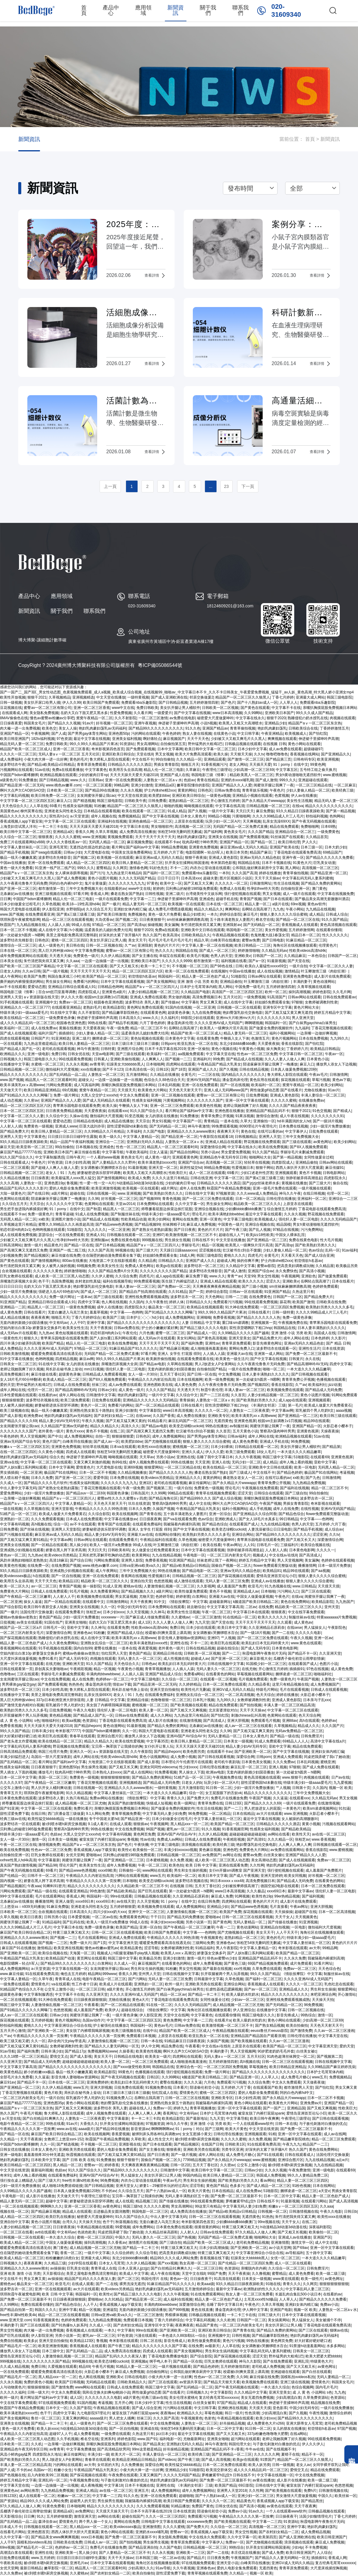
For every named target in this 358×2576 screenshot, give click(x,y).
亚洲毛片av (79, 2563)
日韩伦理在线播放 (280, 1198)
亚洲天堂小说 (227, 2563)
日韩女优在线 (79, 1054)
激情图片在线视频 (143, 2242)
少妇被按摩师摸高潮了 (240, 1886)
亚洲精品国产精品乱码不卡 (267, 1111)
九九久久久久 (95, 1230)
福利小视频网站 (282, 1033)
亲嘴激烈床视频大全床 (18, 1281)
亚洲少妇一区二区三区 (255, 2496)
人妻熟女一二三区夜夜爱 (249, 1410)
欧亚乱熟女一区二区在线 (197, 1043)
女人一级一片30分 (143, 1374)
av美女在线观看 (29, 1622)
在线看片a (222, 2020)
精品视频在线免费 (325, 2403)
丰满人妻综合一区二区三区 (323, 1095)
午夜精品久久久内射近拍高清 (151, 1379)
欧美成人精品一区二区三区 (65, 1379)
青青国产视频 (250, 899)
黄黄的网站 (187, 790)
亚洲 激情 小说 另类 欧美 (197, 981)
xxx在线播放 (90, 1069)
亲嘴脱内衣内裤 (253, 2268)
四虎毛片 (255, 1255)
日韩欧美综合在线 (303, 728)
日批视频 (7, 1622)
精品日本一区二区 (305, 935)
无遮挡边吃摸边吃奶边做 (90, 847)
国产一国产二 (274, 2108)
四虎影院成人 (89, 992)
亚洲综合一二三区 (109, 1142)
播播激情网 (307, 1565)
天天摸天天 (127, 1090)
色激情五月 (260, 1038)
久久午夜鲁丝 (156, 1302)
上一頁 (110, 486)
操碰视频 (155, 925)
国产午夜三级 (236, 1230)
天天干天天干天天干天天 (155, 837)
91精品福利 (51, 1922)
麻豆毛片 (250, 914)
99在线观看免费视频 (75, 1059)
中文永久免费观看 (134, 1095)
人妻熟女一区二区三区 (106, 1074)
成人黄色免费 (11, 1312)
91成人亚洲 (112, 1586)
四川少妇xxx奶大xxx (109, 1912)
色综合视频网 (302, 2387)
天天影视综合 (53, 2273)
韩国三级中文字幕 (277, 1457)
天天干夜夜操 (101, 1328)
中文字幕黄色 (96, 770)
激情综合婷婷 (340, 2413)
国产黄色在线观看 (255, 708)
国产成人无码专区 (255, 1648)
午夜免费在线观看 (123, 2475)
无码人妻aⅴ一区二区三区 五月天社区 (69, 754)
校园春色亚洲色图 (108, 1002)
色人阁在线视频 (114, 1302)
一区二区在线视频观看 (18, 2000)
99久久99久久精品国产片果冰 (94, 744)
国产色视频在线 (13, 2475)
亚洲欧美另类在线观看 (203, 1984)
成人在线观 (124, 2201)
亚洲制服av (99, 1240)
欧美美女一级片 (158, 2056)
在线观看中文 (93, 1602)
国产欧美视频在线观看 (188, 1705)
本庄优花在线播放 (245, 2552)
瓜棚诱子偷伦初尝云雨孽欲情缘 (298, 1658)
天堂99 (249, 1276)
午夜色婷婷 (171, 733)
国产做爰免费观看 (332, 1276)
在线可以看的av (270, 1131)
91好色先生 (158, 868)
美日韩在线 (75, 945)
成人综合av (334, 1529)
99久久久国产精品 (14, 1731)
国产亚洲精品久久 (335, 754)
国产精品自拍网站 (184, 1152)
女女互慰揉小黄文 (196, 2134)
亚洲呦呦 (203, 1317)
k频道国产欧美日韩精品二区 (255, 1602)
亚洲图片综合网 (130, 1049)
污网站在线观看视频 (131, 1875)
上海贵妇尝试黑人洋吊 (18, 826)
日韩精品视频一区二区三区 (268, 806)
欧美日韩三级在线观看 (338, 1416)
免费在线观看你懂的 (37, 2304)
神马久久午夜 (290, 1193)
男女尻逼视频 (126, 1596)
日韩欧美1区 (235, 2144)
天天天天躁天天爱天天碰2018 (134, 775)
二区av (251, 1607)
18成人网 (186, 1255)
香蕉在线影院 (292, 1043)
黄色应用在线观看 (264, 1080)
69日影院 (245, 2485)
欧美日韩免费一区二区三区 (53, 795)
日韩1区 (162, 1069)
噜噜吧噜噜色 (277, 754)
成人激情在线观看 (188, 1581)
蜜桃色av (7, 2284)
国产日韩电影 (273, 940)
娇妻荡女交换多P (211, 1953)
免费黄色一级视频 (38, 1126)
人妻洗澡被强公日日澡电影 (270, 1529)
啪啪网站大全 (260, 1157)
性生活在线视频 (286, 883)
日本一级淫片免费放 (334, 1565)
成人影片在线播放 (162, 1720)
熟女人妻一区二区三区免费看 (249, 2294)
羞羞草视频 (99, 1312)
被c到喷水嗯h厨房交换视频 (64, 1824)
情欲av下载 (122, 1684)
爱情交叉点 (59, 2056)
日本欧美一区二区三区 (65, 790)
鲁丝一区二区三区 (45, 2418)
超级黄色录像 (178, 1012)
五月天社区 (232, 997)
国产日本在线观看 (277, 899)
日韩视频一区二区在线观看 (239, 1007)
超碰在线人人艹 (231, 1235)
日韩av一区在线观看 (245, 1292)
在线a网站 (298, 2434)
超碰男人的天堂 (82, 2501)
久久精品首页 (317, 837)
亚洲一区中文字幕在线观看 (247, 1100)
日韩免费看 (157, 801)
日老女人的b (10, 971)
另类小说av (210, 1152)
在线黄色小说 (224, 733)
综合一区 (60, 1524)
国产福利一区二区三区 (161, 873)
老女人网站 (238, 764)
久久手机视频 (67, 2439)
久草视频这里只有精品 (18, 1224)
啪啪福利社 (323, 1674)
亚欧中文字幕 (325, 1462)
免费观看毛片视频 (265, 1720)
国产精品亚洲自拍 (143, 2547)
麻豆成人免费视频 (201, 1224)
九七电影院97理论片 (93, 2413)
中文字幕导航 (113, 1152)
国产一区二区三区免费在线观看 (207, 1198)
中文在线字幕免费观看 (306, 1612)
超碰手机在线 (227, 899)
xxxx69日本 (276, 1891)
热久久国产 (9, 2113)
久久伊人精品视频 (115, 956)
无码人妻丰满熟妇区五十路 (187, 2196)
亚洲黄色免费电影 (297, 976)
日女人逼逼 (158, 1152)
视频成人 (260, 1555)
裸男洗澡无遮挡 (132, 2284)
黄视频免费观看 (120, 837)
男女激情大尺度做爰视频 (296, 2496)
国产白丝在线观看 (316, 2372)
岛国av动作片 (93, 2020)
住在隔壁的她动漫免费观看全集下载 (111, 1255)
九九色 (278, 909)
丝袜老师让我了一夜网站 (217, 1560)
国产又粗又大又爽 (198, 883)
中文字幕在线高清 (229, 806)
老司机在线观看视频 (58, 1049)
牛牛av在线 (254, 2449)
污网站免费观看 (59, 1085)
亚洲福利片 (202, 1059)
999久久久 (287, 780)
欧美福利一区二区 (14, 1028)
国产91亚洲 (9, 1808)
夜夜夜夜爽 (40, 1317)
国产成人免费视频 (71, 878)
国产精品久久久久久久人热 (258, 1317)
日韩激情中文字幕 (100, 1395)
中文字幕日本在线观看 (251, 1612)
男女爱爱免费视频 (235, 1152)
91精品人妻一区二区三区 (136, 2366)
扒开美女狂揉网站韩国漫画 (187, 863)
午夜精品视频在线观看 (230, 935)
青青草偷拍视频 (242, 728)
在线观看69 (319, 1457)
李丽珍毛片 (190, 1245)
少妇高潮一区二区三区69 (253, 770)
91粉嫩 (99, 806)
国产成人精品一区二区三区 (268, 2186)
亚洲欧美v (242, 956)
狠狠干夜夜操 (196, 857)
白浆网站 (199, 1596)
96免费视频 (300, 1441)
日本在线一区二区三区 (224, 904)
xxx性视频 (242, 1969)
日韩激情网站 (117, 1602)
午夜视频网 (40, 733)
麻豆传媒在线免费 (65, 1255)
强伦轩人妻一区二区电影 (298, 1219)
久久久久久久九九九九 (126, 883)
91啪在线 (273, 2284)
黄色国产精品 (50, 1617)
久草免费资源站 (316, 2397)
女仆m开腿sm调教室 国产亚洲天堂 (237, 1870)
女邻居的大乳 (108, 2465)
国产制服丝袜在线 (125, 1214)
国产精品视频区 (36, 1255)
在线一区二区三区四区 (18, 1452)
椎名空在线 (265, 919)
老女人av (303, 2465)
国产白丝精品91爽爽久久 (42, 2118)
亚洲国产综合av (191, 1162)
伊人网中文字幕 (255, 2310)
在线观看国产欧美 (267, 2087)
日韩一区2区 (180, 2165)
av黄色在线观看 (279, 2506)
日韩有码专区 (304, 759)
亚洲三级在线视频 (294, 2382)
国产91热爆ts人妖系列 (69, 2325)
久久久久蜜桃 (174, 2527)
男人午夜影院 (227, 1948)
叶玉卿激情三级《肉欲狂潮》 (324, 971)
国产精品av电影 (152, 1364)
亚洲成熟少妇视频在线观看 (22, 1550)
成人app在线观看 (169, 1276)
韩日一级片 (234, 2413)
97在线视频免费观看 (198, 2563)
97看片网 (80, 894)
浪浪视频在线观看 (195, 1844)
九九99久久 (339, 1038)
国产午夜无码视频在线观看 (314, 821)
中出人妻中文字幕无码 (18, 1488)
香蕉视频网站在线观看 (18, 1648)
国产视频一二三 (178, 1059)
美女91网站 (186, 1338)
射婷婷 (158, 888)
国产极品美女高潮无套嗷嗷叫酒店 (322, 899)
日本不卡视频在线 (276, 863)
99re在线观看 (121, 1896)
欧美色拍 (176, 1865)
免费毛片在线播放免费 (229, 1798)
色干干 (43, 1281)
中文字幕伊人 (296, 1131)
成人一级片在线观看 (299, 894)
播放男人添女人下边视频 (336, 1064)
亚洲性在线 (179, 1643)
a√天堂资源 (79, 816)
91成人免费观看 (268, 1741)
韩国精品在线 (249, 863)
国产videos (167, 2459)
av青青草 (97, 1064)
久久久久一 (325, 1550)
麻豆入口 (63, 801)
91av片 (88, 723)
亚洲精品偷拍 (231, 981)
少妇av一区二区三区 (247, 2000)
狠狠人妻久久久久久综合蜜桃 (283, 914)
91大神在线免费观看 (241, 1307)
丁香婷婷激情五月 (334, 728)
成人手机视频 (260, 1509)
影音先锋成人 (287, 2015)
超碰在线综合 (228, 1648)
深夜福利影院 (320, 2227)
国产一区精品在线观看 (49, 1545)
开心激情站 (347, 1994)
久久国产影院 (80, 2408)
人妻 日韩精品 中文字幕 (201, 1323)
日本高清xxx (191, 878)
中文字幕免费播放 (80, 2449)
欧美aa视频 (71, 1720)
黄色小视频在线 (224, 1049)
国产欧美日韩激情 (111, 914)
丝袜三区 (99, 1385)
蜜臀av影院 (266, 1266)
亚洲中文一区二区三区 (146, 1912)
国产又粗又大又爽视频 (188, 1710)
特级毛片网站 (267, 1689)
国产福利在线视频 (294, 1488)
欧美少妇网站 (332, 1085)
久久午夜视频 (184, 2568)
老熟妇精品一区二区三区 (189, 801)
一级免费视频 (254, 997)
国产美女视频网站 (161, 981)
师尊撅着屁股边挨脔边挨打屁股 (166, 1209)
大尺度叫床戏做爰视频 (18, 1658)
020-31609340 (141, 605)
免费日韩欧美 (147, 708)
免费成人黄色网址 (139, 1266)
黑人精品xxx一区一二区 (189, 1824)
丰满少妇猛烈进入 (14, 1757)
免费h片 (310, 2490)
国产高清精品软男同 (113, 2449)
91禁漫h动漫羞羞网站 (307, 2346)
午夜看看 (91, 2005)
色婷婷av (328, 1720)
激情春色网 (138, 868)
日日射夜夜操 (64, 2227)
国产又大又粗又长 (124, 966)
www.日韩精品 (304, 1586)
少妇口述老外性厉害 (256, 1173)
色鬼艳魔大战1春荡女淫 (270, 935)
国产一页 (196, 1292)
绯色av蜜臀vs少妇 (221, 1958)
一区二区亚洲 (204, 1007)
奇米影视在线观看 (325, 1503)
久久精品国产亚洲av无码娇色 (64, 1426)
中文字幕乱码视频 (14, 795)
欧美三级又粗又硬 (14, 2041)
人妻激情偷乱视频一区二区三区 (169, 1586)
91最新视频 (276, 961)
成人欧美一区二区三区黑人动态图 (62, 1276)
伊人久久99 (71, 702)
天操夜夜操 (330, 1431)
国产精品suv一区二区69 (85, 1493)
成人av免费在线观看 (285, 749)
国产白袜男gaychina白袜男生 (312, 1023)
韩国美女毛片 (35, 723)
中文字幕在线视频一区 (70, 1969)
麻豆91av (7, 2082)
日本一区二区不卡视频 (18, 930)
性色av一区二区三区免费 (257, 1054)
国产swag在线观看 (46, 852)
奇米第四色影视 (223, 863)
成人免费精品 (11, 1348)
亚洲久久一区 (80, 1751)
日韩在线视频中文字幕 (225, 1664)
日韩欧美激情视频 (14, 1354)
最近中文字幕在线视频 (91, 739)
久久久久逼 (193, 2082)
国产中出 (55, 1436)
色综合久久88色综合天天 (164, 1080)
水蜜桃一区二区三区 (47, 1064)
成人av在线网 (335, 2134)
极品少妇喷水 (194, 914)
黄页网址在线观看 (91, 1958)
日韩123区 (233, 1803)
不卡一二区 (179, 868)
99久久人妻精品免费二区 (307, 2175)
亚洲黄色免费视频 (203, 847)
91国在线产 (53, 1622)
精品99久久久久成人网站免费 (174, 2258)
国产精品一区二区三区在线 (297, 919)
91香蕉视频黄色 (46, 2320)
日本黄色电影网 (302, 1550)
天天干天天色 (198, 739)
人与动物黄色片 (13, 2387)
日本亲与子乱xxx (316, 1700)
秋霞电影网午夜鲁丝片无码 (264, 1653)
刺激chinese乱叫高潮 (248, 1715)
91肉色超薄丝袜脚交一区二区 (291, 2056)
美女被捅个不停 (328, 2320)
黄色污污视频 (233, 2341)
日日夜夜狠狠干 (152, 919)
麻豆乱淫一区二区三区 (248, 1767)
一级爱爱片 (163, 713)
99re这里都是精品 (146, 2449)
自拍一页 (102, 1436)
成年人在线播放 (109, 1307)
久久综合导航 (146, 2253)
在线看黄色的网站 (220, 1674)
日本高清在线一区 (139, 1069)
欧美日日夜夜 (31, 1917)
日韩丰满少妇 (42, 1731)
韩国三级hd (132, 2206)
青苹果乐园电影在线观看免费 (76, 1105)
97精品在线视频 (285, 1230)
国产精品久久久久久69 (18, 1421)
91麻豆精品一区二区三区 (306, 940)
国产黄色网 (222, 1922)
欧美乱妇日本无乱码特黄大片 (265, 1643)
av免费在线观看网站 (287, 1850)
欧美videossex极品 (15, 1576)
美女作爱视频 (276, 930)
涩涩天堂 (244, 1493)
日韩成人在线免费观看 (71, 1385)
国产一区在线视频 (234, 1085)
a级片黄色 (115, 1989)
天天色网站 (214, 1297)
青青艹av (234, 1276)
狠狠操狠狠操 (38, 2387)
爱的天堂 (7, 1385)
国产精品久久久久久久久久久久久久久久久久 (143, 1323)
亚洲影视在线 (130, 2144)
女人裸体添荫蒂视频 (71, 873)
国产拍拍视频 (250, 1705)
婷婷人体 (176, 1302)
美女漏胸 (171, 925)
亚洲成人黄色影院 (223, 857)
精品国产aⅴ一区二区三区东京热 (314, 723)
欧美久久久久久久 (272, 1617)
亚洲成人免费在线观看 (148, 997)
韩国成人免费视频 (270, 2175)
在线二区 (117, 1431)
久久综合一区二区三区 (18, 837)
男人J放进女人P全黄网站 (215, 1364)
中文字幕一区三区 (228, 1178)
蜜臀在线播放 (105, 1648)
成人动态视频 (11, 1100)
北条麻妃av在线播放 (16, 894)
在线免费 (265, 1607)
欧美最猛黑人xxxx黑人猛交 (73, 1178)
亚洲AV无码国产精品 (203, 1080)
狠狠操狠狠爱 (13, 1400)
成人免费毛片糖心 (295, 2077)
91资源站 (127, 744)
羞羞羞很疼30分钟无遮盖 (44, 2155)
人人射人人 (189, 2232)
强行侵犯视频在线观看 (242, 894)
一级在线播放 (76, 1819)
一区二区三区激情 (153, 718)
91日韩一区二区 (218, 1788)
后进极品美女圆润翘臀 (111, 2211)
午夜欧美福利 (137, 1152)
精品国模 (283, 1224)
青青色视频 (171, 1198)
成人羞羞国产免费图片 (323, 1870)
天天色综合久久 (14, 806)
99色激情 (97, 1891)
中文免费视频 (229, 1374)
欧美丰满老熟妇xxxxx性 (157, 1162)
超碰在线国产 (133, 2516)
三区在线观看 (28, 1674)
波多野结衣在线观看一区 (276, 1348)
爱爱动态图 (37, 987)
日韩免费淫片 (312, 1736)
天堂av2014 (125, 1204)
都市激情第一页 (51, 888)
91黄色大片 (302, 863)
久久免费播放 (132, 2465)
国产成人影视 (11, 1416)
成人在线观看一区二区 (37, 2496)
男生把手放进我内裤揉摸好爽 (23, 1209)
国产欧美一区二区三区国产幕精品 (27, 966)
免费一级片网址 (66, 1095)
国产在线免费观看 (277, 2361)
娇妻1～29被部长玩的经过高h (163, 2186)
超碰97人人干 (60, 2434)
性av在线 (147, 1839)
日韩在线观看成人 (14, 1162)
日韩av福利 (236, 1436)
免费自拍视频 (11, 2341)
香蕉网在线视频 (133, 1576)
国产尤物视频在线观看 (163, 1441)
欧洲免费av (33, 1416)
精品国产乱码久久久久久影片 (23, 1188)
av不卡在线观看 (13, 987)
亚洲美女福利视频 (126, 739)
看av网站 (267, 2180)
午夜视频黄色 (211, 1937)
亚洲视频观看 (286, 1173)
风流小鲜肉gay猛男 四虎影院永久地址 (31, 2454)
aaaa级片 (86, 2129)
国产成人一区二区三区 (217, 950)
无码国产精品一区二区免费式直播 (240, 826)
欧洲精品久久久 (13, 1054)
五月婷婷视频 (42, 2020)
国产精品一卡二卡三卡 (206, 1994)
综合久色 (56, 1457)
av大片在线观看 (269, 1813)
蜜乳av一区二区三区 (182, 1829)
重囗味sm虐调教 (235, 1323)
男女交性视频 (268, 1276)
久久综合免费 (126, 1276)
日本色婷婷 (320, 1338)
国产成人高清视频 (343, 2201)
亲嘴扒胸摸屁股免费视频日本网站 (330, 708)
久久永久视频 (131, 790)
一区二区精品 (219, 1813)
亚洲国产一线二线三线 (67, 1250)
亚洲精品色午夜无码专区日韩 (223, 1157)
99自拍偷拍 (164, 759)
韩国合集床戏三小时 (64, 976)
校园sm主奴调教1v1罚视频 (106, 997)
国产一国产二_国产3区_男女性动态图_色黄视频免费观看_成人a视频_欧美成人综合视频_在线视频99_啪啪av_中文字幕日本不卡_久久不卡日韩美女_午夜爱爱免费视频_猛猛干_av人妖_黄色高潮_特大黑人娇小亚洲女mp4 (177, 692)
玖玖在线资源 (139, 1503)
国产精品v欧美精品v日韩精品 (51, 764)
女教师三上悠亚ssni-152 (63, 2139)
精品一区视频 (212, 1245)
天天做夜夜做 (314, 2082)
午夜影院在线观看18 (216, 1136)
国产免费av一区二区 (174, 1286)
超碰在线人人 (140, 2108)
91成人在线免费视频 (91, 1214)
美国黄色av (9, 811)
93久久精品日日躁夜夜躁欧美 (300, 811)
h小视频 (76, 930)
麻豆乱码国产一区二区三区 (190, 1421)
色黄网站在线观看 (14, 1198)
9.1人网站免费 (97, 1813)
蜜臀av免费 (251, 940)
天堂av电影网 (103, 1054)
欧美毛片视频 (198, 956)
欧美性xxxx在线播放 (154, 1447)
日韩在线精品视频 (253, 1069)
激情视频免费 (49, 1844)
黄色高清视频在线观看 (338, 925)
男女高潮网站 (148, 744)
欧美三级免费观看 (75, 1400)
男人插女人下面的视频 (18, 1772)
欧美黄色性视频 (208, 1105)
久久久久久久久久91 (273, 1018)
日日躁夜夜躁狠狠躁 (89, 2000)
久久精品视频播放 (132, 1472)
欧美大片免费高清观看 (193, 754)
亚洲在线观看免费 (233, 1865)
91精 (272, 2134)
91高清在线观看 (227, 2279)
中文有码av (58, 1323)
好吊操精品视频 (232, 2423)
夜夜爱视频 (147, 1648)
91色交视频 (321, 1111)
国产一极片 (111, 904)
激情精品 (292, 971)
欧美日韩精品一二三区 (252, 945)
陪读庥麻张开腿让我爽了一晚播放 (270, 1064)
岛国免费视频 (62, 1281)
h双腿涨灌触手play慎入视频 (136, 1953)
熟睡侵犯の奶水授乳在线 (308, 718)
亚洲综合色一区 (188, 2067)
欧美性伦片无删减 (195, 1689)
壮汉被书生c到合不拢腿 (242, 1250)
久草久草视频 (106, 832)
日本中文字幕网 (170, 749)
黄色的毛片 (79, 759)
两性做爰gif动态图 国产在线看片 (276, 1090)
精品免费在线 (172, 2046)
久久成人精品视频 (14, 2366)
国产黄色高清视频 (212, 1338)
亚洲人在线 (221, 1462)
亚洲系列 (108, 2439)
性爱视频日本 (243, 1167)
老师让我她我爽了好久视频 (245, 1105)
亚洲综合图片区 (109, 1736)
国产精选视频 (84, 801)
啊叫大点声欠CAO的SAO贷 (22, 790)
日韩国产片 (40, 1038)
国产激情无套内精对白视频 (22, 1705)
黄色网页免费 (144, 1834)
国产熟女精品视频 (269, 2025)
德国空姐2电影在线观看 (280, 1886)
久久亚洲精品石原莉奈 (266, 1627)
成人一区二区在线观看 (207, 1173)
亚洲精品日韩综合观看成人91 (72, 987)
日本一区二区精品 (249, 1198)
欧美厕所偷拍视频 (160, 1359)
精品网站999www (102, 1974)
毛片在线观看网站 (49, 1896)
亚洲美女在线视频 (222, 837)
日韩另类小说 (55, 1917)
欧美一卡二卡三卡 (155, 966)
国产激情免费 (301, 2031)
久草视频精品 (59, 697)
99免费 (218, 1059)
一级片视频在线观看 (314, 1188)
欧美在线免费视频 (273, 1147)
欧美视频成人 (296, 733)
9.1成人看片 (98, 1824)
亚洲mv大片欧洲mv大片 (235, 1018)
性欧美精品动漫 (133, 1219)
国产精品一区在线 (78, 1245)
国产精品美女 (154, 2444)
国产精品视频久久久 (137, 1591)
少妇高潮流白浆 (288, 2397)
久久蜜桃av (180, 1617)
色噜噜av (7, 1674)
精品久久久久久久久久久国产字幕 (159, 2346)
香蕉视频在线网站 (304, 754)
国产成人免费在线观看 (320, 1767)
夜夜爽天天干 (228, 1131)
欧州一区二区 (276, 992)
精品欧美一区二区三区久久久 (257, 1204)
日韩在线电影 (135, 2377)
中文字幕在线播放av (120, 1519)
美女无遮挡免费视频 (257, 2397)
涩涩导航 (151, 1948)
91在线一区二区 (159, 2005)
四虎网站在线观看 (180, 1064)
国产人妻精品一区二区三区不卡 (124, 2552)
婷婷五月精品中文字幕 (332, 1012)
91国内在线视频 (178, 1007)
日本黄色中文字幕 (179, 1038)
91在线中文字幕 (63, 1012)
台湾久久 (69, 2222)
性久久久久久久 (335, 935)
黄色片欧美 (53, 2093)
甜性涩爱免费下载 (14, 1813)
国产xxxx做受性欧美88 (131, 2067)
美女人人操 (68, 728)
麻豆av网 (86, 1359)
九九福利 (302, 1028)
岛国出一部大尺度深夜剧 (51, 1757)
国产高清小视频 (312, 1271)
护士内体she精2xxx (160, 790)
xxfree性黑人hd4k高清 (18, 1860)
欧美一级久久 (110, 1136)
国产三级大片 (320, 1183)
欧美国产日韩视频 (69, 2382)
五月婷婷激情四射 (204, 702)
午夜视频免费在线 (292, 1323)
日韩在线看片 (35, 1312)
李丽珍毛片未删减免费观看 (302, 1152)
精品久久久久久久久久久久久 (329, 806)
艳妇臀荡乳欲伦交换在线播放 (124, 2103)
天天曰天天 (245, 811)
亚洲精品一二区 (13, 1307)
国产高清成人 (310, 1555)
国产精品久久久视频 (64, 723)
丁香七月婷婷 (283, 697)
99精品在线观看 (180, 1493)
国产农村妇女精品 (127, 2325)
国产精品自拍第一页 (16, 2310)
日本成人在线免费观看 (84, 1519)
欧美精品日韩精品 (324, 1049)
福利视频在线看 (234, 961)
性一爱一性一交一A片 (97, 1183)
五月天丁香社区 (172, 1374)
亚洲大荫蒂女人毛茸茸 (304, 2423)
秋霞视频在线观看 (80, 2155)
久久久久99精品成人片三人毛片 (278, 816)
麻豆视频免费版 (139, 842)
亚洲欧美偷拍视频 (124, 1059)
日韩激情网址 (260, 883)
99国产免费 (216, 2273)
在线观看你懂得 (329, 930)
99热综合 (308, 2015)
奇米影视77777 (67, 1731)
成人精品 (316, 914)
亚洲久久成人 (192, 1452)
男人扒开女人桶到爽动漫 (51, 1788)
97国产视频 (346, 2428)
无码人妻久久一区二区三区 (139, 1658)
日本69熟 (328, 826)
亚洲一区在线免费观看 (123, 780)
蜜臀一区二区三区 (170, 1333)
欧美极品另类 (347, 1266)
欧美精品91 (272, 1571)
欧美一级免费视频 (219, 1379)
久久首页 (238, 1395)
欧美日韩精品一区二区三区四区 (25, 2165)
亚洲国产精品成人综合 (125, 1633)
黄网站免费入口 (241, 1348)
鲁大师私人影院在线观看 (110, 759)
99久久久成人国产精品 (314, 713)
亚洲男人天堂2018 (232, 2490)
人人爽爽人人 (152, 1059)
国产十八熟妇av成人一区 (257, 702)
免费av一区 (162, 2108)
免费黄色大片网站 (14, 1591)
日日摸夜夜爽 (150, 1519)
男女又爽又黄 (211, 1002)
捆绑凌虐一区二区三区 (110, 1038)
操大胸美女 (275, 1049)
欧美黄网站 (141, 1555)
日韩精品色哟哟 (110, 987)
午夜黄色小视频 (251, 1049)
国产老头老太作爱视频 (18, 1741)
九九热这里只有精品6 (123, 873)
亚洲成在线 (149, 2428)
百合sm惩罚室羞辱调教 (57, 992)
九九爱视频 (342, 1782)
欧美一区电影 (305, 1467)
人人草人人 (288, 702)
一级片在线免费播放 (244, 1369)
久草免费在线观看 (266, 1969)
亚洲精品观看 (215, 759)
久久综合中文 (56, 1116)
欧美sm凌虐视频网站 (320, 1808)
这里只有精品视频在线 (290, 1684)
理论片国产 (68, 1865)
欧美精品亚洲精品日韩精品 (134, 2459)
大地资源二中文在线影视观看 (112, 1261)
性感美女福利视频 (77, 806)
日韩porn (168, 1043)
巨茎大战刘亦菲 (92, 1126)
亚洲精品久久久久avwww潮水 (191, 1131)
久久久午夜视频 (248, 1457)
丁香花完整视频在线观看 (331, 1028)
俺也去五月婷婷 (73, 1974)
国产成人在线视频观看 (18, 1033)
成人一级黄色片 (51, 945)
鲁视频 (71, 1183)
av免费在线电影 (182, 718)
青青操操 (186, 1400)
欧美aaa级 (205, 2284)
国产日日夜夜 (185, 1230)
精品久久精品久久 (208, 909)
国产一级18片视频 (327, 1121)
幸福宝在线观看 (172, 956)
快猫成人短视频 (159, 1803)
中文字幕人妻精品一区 (141, 1136)
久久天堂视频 (137, 1612)
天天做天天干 (11, 1090)
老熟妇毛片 (92, 1007)
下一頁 (247, 486)
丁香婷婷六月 (297, 1049)
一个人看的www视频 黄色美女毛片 (115, 1157)
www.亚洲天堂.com (15, 2320)
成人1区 (144, 1622)
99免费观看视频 (224, 1126)
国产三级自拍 (296, 1493)
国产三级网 (214, 2129)
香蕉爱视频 (120, 2134)
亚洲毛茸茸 (58, 847)
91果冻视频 (244, 1116)
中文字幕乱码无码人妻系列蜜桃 (307, 878)
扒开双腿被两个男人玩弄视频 (23, 1715)
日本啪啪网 (155, 1064)
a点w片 (342, 2160)
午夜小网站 (295, 909)
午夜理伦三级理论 (216, 770)
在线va (297, 806)
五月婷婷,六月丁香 (168, 852)
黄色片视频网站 (284, 1038)
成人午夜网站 (11, 976)
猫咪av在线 (339, 2330)
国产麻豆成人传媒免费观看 (147, 1617)
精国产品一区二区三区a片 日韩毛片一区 (32, 1627)
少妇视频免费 (11, 1255)
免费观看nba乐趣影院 (138, 702)
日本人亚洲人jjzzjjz (133, 2268)
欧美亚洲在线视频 (68, 1948)
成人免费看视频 (86, 2434)
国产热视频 (186, 2237)
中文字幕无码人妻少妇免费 (164, 1813)
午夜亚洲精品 (272, 733)
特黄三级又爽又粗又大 (71, 1932)
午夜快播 (141, 1844)
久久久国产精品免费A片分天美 (113, 1271)
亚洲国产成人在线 (174, 775)
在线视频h (219, 971)
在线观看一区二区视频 (218, 1679)
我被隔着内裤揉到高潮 (181, 1524)
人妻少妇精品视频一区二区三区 (153, 992)
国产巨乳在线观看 (152, 1891)
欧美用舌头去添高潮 (125, 770)
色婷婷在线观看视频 (337, 1560)
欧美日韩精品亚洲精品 (42, 1090)
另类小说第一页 (198, 1922)
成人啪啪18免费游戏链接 (62, 2186)
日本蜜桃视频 (157, 1860)
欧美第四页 (267, 2537)
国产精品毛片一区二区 (18, 2346)
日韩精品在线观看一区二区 (256, 1447)
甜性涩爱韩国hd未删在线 (127, 1126)
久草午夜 (45, 1979)
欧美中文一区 (171, 883)
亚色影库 (280, 2408)
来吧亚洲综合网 (323, 1994)
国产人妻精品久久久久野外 (114, 1162)
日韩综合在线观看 (268, 1493)
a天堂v (324, 2191)
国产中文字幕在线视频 (192, 713)
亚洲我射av (232, 925)
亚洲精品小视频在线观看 (252, 795)
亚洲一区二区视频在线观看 (173, 1095)
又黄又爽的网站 (75, 2418)
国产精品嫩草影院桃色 (120, 1012)
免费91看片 (47, 1658)
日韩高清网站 (11, 1245)
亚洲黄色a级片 (114, 992)
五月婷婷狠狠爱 (122, 1906)
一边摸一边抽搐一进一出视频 (104, 961)
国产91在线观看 (270, 2155)
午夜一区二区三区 (216, 1612)
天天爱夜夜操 (93, 1028)
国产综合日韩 (81, 1560)
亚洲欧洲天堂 (73, 1664)
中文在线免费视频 (55, 1679)
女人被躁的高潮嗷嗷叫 (299, 1819)
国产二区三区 (128, 2279)
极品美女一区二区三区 (166, 1307)
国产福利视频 (313, 1896)
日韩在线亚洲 (201, 1178)
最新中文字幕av (300, 1891)
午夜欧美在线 (11, 2563)
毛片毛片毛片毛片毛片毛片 (170, 940)
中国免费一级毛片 (249, 987)
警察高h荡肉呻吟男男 (277, 1431)
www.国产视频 (11, 914)
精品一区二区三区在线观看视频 (67, 919)
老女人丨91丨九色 (60, 1173)
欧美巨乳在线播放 (60, 2217)
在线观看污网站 (314, 2201)
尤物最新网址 (194, 2439)
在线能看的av (115, 888)
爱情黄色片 (85, 1467)
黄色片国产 (51, 1441)
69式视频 (69, 1090)
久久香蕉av (117, 2242)
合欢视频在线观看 (16, 1271)
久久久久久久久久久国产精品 (163, 1271)
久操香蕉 (126, 2051)
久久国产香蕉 (164, 1416)
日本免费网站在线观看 (155, 1204)
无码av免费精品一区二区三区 (299, 1731)
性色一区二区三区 (130, 1147)
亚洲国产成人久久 (202, 1069)
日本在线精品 (243, 1813)
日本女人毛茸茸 (111, 2263)
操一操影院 (92, 1586)
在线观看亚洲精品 (66, 1007)
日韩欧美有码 (119, 1550)
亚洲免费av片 (311, 2103)
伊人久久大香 (72, 997)
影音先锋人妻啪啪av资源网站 (182, 1638)
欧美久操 (220, 754)
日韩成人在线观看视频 (329, 1689)
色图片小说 (328, 1664)
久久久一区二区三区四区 (165, 2516)
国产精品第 (331, 1447)
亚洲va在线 (9, 1462)
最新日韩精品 (31, 2568)
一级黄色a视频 (218, 795)
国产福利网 (213, 832)
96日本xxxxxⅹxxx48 (227, 1881)
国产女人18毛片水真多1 (258, 1519)
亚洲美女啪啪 (76, 1622)
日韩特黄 (108, 1049)
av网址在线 (232, 1855)
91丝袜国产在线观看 (287, 837)
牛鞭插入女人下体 (234, 1038)
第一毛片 (295, 1405)
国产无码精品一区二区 (261, 925)
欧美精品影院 (114, 1007)
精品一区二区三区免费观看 (333, 2139)
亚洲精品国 (296, 2108)
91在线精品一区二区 (239, 1617)
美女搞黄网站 (279, 2320)
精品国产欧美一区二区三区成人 (25, 749)
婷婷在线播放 (270, 873)
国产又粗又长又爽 (123, 1767)
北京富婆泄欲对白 (223, 1710)
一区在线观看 (11, 1043)
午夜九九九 (291, 2144)
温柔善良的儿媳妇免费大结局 (108, 930)
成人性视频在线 (176, 1658)
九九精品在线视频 (320, 909)
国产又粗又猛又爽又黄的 (126, 1421)
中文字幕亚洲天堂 (123, 1943)
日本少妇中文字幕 (252, 749)
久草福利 (134, 1131)
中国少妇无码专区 (131, 1607)
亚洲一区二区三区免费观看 (172, 1105)
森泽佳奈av (47, 2521)
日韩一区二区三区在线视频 (187, 2098)
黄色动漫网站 (324, 981)
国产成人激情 (266, 780)
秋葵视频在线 (126, 2222)
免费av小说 (329, 2304)
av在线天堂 (126, 1901)
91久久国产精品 (334, 919)
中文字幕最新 (49, 1860)
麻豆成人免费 (222, 1896)
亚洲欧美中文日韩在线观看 (202, 930)
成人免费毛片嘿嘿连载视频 (170, 909)
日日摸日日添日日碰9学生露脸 (72, 1136)
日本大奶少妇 (335, 847)
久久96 (93, 1198)
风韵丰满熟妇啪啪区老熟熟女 (23, 1560)
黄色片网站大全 (306, 1007)
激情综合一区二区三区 (18, 945)
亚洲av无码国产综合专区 (20, 1441)
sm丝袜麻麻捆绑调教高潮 (187, 919)
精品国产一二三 (315, 2144)
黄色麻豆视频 (210, 1850)
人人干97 (77, 1323)
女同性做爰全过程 (318, 1157)
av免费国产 (211, 1855)
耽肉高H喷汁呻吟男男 (200, 842)
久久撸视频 (261, 2273)
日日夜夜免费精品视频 (64, 1111)
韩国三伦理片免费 (52, 1751)
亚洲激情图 (280, 2242)
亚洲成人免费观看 (287, 1757)
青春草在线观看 (82, 1736)
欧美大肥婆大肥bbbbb (323, 2356)
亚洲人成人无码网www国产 (226, 1090)
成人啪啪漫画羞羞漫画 (208, 1348)
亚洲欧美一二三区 (190, 2552)
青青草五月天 (11, 1793)
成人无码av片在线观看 (18, 1333)
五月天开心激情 (13, 2031)
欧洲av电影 (215, 1772)
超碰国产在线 (305, 1912)
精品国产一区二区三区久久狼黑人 (242, 697)
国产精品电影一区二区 (200, 1571)
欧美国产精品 (53, 1343)
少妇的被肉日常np (93, 775)
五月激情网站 (137, 1074)
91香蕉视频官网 (235, 1829)
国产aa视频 (320, 1571)
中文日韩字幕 (248, 733)
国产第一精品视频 (340, 811)
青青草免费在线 (210, 1803)
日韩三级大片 (269, 2315)
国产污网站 (137, 1979)
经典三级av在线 (13, 1819)
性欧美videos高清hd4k (307, 950)
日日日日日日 (11, 1286)
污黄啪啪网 (241, 816)
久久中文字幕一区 (189, 1204)
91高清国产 (276, 997)
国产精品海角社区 (163, 1498)
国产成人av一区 (106, 1441)
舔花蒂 (285, 1302)
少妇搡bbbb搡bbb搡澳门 (245, 1209)
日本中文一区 (56, 2408)
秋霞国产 (7, 925)
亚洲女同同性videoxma (158, 1767)
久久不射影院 (125, 718)
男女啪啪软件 (162, 826)
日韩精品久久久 (171, 1261)
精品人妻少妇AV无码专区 (59, 1421)
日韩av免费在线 (227, 790)
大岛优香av (104, 919)
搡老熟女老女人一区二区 (243, 1478)
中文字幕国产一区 (187, 1121)
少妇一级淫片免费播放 (18, 1292)
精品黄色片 (53, 1245)
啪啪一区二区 (274, 1369)
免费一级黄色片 (40, 1214)
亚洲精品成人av (246, 1591)
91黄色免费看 (54, 2506)
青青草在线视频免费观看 (216, 1493)
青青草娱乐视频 (255, 790)
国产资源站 (9, 2501)
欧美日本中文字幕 (232, 1627)
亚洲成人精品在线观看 (223, 1142)
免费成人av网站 (170, 1839)
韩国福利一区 (169, 976)
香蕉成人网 (99, 894)
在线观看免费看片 (123, 1540)
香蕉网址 (170, 2113)
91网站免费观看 (344, 1395)
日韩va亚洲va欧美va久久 (139, 1565)
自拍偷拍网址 (157, 2372)
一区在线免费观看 (69, 1235)
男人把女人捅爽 (122, 2418)
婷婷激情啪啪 (249, 950)
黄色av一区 (179, 2279)
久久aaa (72, 961)
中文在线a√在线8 (283, 1555)
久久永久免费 (295, 1958)
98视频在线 (124, 1250)
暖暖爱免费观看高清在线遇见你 (56, 1354)
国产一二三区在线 (214, 1395)
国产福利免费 (192, 1343)
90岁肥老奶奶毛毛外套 (275, 2051)
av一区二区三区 (44, 1586)
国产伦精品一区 (13, 1875)
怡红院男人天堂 (114, 1653)
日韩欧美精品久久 (195, 935)
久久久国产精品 (260, 832)
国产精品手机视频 (14, 852)
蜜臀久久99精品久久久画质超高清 (65, 1224)
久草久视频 (9, 1917)
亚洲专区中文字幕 (277, 1007)
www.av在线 (66, 2129)
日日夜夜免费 (218, 2558)
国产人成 (58, 733)
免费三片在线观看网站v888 (22, 842)
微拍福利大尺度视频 (62, 1069)
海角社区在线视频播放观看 (295, 945)
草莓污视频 (321, 1080)
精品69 (84, 2366)
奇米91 (5, 2175)
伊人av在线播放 (304, 795)
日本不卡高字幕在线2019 (165, 1049)
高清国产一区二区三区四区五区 (237, 992)
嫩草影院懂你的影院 (193, 785)
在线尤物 (53, 1664)
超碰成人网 (226, 1261)
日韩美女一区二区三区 (18, 1364)
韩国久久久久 (45, 2310)
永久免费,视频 (181, 1860)
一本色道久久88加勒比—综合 (182, 2335)
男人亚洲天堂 (303, 1018)
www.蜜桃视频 (334, 775)
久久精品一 (9, 2139)
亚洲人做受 (64, 1901)
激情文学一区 (302, 2242)
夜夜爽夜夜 (184, 2325)
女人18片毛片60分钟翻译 (20, 1379)
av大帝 (314, 1948)
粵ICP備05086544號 (160, 665)
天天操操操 (283, 1912)
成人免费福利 (11, 759)
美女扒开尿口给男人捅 (42, 702)
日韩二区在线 (151, 2341)
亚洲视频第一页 (263, 1323)
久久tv (259, 754)
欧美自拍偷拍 (297, 2025)
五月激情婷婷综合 (199, 2289)
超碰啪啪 (186, 2496)
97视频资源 (225, 1193)
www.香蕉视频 (323, 1839)
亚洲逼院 (110, 2310)
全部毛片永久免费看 (16, 2077)
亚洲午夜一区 (293, 857)
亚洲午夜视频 (145, 723)
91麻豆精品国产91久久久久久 (133, 1348)
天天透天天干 (188, 1390)
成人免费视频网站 (179, 1317)
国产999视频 (179, 2310)
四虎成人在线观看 (80, 1452)
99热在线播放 (216, 1426)
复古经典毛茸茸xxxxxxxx (219, 2397)
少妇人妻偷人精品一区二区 (308, 790)
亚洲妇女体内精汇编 (130, 909)
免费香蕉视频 (224, 1317)
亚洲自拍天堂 (141, 1581)
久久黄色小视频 (51, 1452)
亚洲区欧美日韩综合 (118, 754)
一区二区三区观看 (97, 785)
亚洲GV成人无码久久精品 (233, 1689)
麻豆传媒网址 (199, 1483)
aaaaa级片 (98, 2418)
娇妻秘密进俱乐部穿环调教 (99, 1173)
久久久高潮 (9, 1183)
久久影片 (338, 1338)
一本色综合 (317, 956)
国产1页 (99, 1943)
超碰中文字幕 (56, 2201)
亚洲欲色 (308, 1276)
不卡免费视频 (316, 2547)
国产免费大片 (198, 1798)
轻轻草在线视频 (257, 1162)
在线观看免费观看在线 (195, 1359)
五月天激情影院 (191, 1788)
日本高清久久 (130, 1018)
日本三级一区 (311, 847)
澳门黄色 (319, 888)
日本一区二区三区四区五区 (22, 1111)
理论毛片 (199, 1214)
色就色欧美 (86, 2232)
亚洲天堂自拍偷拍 (164, 1689)
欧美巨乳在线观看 (225, 1643)
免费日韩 (58, 1054)
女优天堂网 (75, 1855)
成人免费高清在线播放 (137, 832)
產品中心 (111, 10)
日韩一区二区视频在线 (104, 945)
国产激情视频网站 (111, 1178)
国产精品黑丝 (312, 2501)
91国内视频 (86, 2403)
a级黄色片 (8, 780)
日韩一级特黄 (283, 1312)
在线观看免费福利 (147, 1524)
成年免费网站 (143, 2227)
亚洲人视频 (278, 1767)
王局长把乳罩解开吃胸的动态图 (104, 1555)
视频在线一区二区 (14, 2211)
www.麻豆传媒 (11, 1974)
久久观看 (284, 1622)
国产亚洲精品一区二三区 (267, 1240)
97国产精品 (226, 2403)
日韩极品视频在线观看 (243, 744)
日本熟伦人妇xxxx (106, 1772)
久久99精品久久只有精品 (104, 1131)
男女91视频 (161, 1121)
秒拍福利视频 (317, 816)
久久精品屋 (324, 1266)
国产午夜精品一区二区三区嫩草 (25, 1596)
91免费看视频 (166, 1772)
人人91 (248, 1545)
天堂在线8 (144, 754)
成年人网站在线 (296, 1338)
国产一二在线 (283, 1633)
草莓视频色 (258, 2067)
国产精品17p (75, 2051)
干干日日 (157, 1917)
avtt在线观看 (45, 2232)
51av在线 (42, 770)
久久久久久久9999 (177, 961)
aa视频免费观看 (191, 1054)
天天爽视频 (252, 821)
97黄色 (152, 883)
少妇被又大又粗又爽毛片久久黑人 (238, 739)
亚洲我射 (145, 945)
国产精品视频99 (147, 1224)
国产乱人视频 (260, 1230)
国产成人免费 (273, 2552)
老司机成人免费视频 (268, 2366)
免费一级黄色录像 (297, 1317)
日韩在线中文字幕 (199, 1193)
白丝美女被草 (204, 2403)
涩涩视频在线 (210, 1250)
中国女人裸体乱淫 (290, 1235)
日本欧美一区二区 (14, 2444)
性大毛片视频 (331, 1240)
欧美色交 (49, 728)
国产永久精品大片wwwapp (263, 801)
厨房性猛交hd (191, 1167)
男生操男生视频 (94, 1767)
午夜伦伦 (129, 1333)
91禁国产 (267, 2459)
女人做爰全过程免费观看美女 (155, 1550)
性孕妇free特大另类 (263, 888)
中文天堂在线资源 (132, 795)
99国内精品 (191, 2175)
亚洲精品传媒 (137, 1700)
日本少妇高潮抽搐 (213, 2248)
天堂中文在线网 (176, 2015)
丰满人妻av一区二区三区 (135, 1286)
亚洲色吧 (230, 1850)
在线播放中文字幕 (14, 1064)
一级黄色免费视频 (80, 1307)
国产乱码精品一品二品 (67, 1074)
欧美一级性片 (312, 2279)
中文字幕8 (189, 1002)
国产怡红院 (318, 733)
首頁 (84, 10)
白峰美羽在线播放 (225, 940)
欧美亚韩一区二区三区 (34, 1147)
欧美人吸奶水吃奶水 (242, 1994)
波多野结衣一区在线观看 (20, 1824)
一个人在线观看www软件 (253, 2124)
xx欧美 (43, 1219)
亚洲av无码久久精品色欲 (260, 857)
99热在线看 (97, 1023)
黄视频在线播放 (294, 1183)
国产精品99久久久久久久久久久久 (155, 728)
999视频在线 (152, 1240)
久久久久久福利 (13, 2392)
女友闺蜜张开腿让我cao (96, 795)
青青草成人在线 (67, 1979)
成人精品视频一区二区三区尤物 (80, 1803)
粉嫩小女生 (63, 2470)
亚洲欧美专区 (219, 1416)
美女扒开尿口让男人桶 (283, 2325)
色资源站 (89, 1720)
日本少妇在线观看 (200, 1627)
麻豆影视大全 (260, 1658)
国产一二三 (231, 1653)
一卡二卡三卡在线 (52, 826)
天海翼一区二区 (82, 1953)
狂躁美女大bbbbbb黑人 (125, 1064)
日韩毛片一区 (267, 1545)
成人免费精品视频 (315, 2532)
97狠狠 (297, 1002)
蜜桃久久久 (33, 2025)
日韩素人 (101, 1059)
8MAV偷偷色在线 (14, 718)
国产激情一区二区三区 (245, 759)
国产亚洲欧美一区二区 (252, 1751)
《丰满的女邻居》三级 (267, 1405)
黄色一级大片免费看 (16, 868)
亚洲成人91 (95, 1235)
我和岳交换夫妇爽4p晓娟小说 (106, 2392)
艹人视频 (228, 1638)
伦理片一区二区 (40, 1390)
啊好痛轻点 (152, 739)
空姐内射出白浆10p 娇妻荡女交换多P (30, 1328)
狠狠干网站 (265, 1167)
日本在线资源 (333, 1348)
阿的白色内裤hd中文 (65, 883)
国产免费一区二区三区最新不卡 (310, 1354)
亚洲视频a (139, 2361)
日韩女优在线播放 (14, 2149)
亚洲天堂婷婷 (271, 1875)
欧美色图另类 (194, 1751)
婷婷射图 (183, 1596)
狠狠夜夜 (45, 837)
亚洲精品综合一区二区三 (295, 832)
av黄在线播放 (263, 2480)
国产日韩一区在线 (201, 1374)
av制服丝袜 (239, 1426)
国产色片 (228, 702)
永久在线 (312, 1359)
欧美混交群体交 (218, 2470)
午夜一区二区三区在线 (18, 1844)
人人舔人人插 (59, 925)
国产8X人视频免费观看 (308, 1147)
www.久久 (78, 780)
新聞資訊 (175, 10)
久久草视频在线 (36, 1509)
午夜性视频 (318, 2413)
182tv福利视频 (42, 739)
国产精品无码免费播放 (185, 1917)
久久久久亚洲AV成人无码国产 (218, 1023)
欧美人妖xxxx (48, 2428)
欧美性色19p (262, 1896)
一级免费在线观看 (14, 1984)
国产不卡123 (112, 1069)
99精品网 (121, 785)
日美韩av (95, 780)
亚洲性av (212, 1343)
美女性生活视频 (299, 801)
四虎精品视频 (66, 1359)
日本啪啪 (268, 1591)
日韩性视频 (154, 894)
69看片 (55, 806)
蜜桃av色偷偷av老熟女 (18, 1617)
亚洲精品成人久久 (293, 1989)
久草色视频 (51, 904)
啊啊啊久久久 (51, 2206)
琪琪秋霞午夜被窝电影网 (20, 919)
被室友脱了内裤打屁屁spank (102, 1839)
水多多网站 (335, 2346)
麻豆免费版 (265, 811)
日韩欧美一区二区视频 (220, 708)
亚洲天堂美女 (240, 1338)
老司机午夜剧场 (227, 1762)
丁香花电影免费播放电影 (168, 2356)
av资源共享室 (190, 2382)
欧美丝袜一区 (345, 2496)
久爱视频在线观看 (62, 2366)
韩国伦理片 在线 (154, 2279)
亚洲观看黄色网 (185, 1157)
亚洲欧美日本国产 (279, 713)
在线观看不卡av (167, 842)
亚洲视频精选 (83, 697)
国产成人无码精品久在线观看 (106, 1100)
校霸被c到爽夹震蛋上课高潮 (168, 1633)
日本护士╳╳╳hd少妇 (144, 1317)
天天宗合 (142, 1121)
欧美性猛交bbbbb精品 (45, 1819)
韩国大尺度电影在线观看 (20, 909)
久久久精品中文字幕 (250, 2392)
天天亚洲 (202, 1462)
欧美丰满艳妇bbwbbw (226, 1214)
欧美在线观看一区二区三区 (143, 811)
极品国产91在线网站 (60, 1472)
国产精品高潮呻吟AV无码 (307, 1364)
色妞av (189, 780)
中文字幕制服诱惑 (49, 1157)
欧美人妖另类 (259, 2465)
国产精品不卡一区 (302, 1653)
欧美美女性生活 (110, 1266)
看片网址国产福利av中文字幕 (135, 847)
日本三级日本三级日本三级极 (135, 1043)
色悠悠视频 (163, 1581)
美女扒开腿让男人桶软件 (180, 708)
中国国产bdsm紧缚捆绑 (19, 775)
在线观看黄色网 (153, 1012)
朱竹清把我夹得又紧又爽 (201, 925)
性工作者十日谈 (84, 1984)
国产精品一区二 (263, 842)
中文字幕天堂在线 (220, 1054)
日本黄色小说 (318, 1059)
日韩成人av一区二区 (100, 2542)
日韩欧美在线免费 (331, 1302)
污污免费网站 (311, 1230)
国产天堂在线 (298, 961)
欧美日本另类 (237, 852)
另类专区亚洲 (232, 2149)
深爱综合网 (245, 1757)
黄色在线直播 (202, 2310)
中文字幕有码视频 (14, 1524)
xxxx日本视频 (92, 2537)
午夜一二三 (225, 1927)
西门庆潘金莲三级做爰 (66, 1813)
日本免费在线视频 (293, 1126)
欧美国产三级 (113, 1317)
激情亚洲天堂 (85, 2516)
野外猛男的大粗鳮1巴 (205, 744)
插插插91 (66, 1033)
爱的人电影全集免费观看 (69, 1188)
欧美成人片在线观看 (115, 1984)
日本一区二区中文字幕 (18, 1777)
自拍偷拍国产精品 (211, 1369)
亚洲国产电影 (281, 2310)
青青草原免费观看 (91, 764)
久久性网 (257, 1865)
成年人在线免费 (192, 1188)
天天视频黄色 (306, 1917)
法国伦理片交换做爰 (36, 1612)
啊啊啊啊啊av (162, 2129)
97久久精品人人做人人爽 (255, 2232)
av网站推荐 (29, 2490)
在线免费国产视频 (65, 1565)
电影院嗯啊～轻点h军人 (205, 852)
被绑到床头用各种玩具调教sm (156, 2134)
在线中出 (150, 2031)
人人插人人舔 (214, 1354)
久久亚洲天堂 (330, 1653)
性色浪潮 (252, 2413)
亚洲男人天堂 (11, 997)
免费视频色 (137, 914)
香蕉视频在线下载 (214, 2258)
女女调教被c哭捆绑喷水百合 (103, 1167)
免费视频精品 (129, 816)
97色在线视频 (317, 1669)
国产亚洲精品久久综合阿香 (255, 1514)
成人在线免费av (44, 1028)
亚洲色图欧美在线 (157, 1385)
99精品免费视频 (174, 847)
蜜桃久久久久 (235, 1255)
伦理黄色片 (328, 945)
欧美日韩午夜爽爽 (264, 2118)
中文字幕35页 (157, 1741)
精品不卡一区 (312, 2454)
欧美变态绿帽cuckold (186, 1426)
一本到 (224, 873)
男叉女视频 (164, 754)
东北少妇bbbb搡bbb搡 (238, 1043)
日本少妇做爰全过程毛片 (20, 904)
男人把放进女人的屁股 (262, 1808)
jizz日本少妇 (166, 2434)
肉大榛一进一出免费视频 (20, 728)
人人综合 (324, 2552)
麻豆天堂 (7, 1147)
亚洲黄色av (9, 2490)
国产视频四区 (258, 1385)
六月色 (209, 2082)
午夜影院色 (337, 1627)
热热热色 (76, 1684)
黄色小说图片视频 (102, 878)
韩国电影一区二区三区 (244, 930)
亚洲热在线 (185, 1457)
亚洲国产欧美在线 (284, 847)
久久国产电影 (154, 1131)
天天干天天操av (267, 878)
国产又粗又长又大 (300, 1540)
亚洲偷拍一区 (264, 1121)
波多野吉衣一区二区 (186, 1297)
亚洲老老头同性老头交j (63, 811)
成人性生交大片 (160, 2139)
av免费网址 (84, 2511)
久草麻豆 (193, 770)
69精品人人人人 (295, 1741)
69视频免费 (86, 1266)
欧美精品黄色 (131, 1948)
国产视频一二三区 (52, 1943)
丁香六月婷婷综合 (86, 1317)
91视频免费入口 (119, 2098)
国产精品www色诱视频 (113, 1224)
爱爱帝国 (100, 1478)
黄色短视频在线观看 (147, 1038)
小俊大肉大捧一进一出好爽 (45, 759)
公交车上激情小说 (14, 1788)
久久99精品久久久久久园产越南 (243, 1333)
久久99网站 (253, 713)
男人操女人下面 (191, 1772)
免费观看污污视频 (227, 1302)
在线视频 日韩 (274, 744)
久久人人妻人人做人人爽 (284, 1059)
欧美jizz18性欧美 (260, 1235)
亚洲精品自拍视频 (274, 1927)
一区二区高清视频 (239, 1695)
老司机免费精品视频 (252, 2242)
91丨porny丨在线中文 (290, 764)
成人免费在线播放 (191, 1416)
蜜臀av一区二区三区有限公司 (47, 708)
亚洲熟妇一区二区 (14, 1519)
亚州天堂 (331, 1607)
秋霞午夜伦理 (212, 1390)
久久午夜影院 (141, 1751)
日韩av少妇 (72, 852)
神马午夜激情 (88, 1049)
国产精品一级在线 (284, 1736)
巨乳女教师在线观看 (16, 1276)
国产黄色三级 (235, 1963)
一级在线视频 (11, 1509)
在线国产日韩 (212, 2144)
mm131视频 (94, 1369)
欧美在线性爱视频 (129, 1741)
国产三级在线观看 (130, 1054)
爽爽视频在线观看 (282, 739)
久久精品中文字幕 (240, 1266)
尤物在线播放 (315, 1090)
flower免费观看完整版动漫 (327, 1514)
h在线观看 (41, 1576)
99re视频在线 (269, 2222)
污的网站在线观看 (145, 733)
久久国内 (136, 1302)
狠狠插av (140, 1824)
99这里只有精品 (208, 2206)
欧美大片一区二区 (125, 2454)
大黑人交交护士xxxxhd (99, 1095)
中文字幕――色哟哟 (126, 1312)
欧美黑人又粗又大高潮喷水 (240, 723)
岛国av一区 (42, 2470)
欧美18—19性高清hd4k (81, 904)
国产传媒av (170, 1002)
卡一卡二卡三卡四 (145, 2118)
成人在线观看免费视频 (18, 1235)
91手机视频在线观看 (16, 1002)
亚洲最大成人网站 (310, 697)
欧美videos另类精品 (157, 1478)
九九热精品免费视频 (308, 1483)
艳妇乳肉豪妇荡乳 (272, 728)
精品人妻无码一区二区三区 (144, 904)
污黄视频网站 (174, 1100)
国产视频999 (149, 1198)
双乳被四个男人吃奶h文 (314, 1410)
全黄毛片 (188, 1074)
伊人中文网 (150, 2046)
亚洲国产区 (322, 2237)
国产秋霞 (93, 1209)
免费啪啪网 (310, 826)
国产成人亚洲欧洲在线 (169, 697)
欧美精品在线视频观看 (205, 1307)
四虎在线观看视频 (14, 1038)
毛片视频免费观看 (253, 1679)
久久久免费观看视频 (47, 1519)
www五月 (157, 1875)
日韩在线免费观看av (339, 997)
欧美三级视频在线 (14, 1410)
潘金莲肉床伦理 (180, 1023)
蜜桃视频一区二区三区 (190, 1447)
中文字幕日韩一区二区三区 (301, 1054)
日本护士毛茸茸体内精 (198, 987)
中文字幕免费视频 (89, 950)
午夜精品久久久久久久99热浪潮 (100, 1509)
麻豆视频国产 (174, 739)
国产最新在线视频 (217, 1969)
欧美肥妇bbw (159, 795)
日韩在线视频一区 (101, 1193)
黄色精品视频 (60, 1715)
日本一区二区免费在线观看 (224, 1684)
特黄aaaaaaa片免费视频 (336, 1617)
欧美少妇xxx (266, 2418)
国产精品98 (47, 1865)
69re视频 (298, 904)
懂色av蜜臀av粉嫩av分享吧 (52, 718)
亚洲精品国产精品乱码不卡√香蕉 (217, 2449)
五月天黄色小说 (245, 1431)
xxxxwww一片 (112, 1617)
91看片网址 (323, 1963)
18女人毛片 (266, 1452)
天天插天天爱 (260, 764)
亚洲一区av (323, 1638)
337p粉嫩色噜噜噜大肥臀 (267, 2434)
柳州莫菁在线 (31, 811)
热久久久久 (164, 950)
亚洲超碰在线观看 (312, 780)
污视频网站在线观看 (16, 770)
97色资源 (63, 739)
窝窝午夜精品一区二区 (94, 718)
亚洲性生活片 (309, 1348)
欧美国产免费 (35, 976)
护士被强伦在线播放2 (110, 2025)
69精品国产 (332, 852)
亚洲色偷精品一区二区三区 (150, 821)
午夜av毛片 (318, 1074)
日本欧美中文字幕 (45, 2160)
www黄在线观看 (286, 2279)
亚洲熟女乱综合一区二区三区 (104, 1643)
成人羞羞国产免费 (231, 1586)
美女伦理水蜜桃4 (183, 2397)
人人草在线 (38, 806)
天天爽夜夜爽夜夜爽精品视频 (216, 1286)
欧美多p (30, 2341)
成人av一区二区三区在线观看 (248, 1726)
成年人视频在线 (103, 816)
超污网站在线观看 (245, 2439)
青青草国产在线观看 (113, 1524)
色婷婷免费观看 (325, 1286)
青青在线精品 (208, 780)
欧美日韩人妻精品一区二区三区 (137, 863)
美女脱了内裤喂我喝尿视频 (108, 1705)
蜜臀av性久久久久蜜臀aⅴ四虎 (122, 1498)
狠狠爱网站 (153, 1467)
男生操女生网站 (58, 981)
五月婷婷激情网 (301, 930)
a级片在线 (280, 904)
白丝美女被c (274, 1855)
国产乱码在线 (73, 1922)
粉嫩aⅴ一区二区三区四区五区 (24, 1447)
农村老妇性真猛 (88, 1281)
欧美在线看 (212, 1545)
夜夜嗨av (167, 2413)
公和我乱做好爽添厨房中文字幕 (257, 868)
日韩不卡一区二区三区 (45, 1875)
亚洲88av (289, 1720)
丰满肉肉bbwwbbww (102, 1674)
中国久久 (122, 2237)
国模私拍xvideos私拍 (298, 2377)
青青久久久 (176, 1798)
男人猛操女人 (315, 1627)
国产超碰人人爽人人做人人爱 (54, 1167)
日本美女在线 (11, 961)
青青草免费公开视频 (217, 1116)
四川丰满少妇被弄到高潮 (20, 1343)
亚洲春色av (82, 1633)
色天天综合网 (309, 1715)
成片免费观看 (301, 1963)
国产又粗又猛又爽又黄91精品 (24, 1540)
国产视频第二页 (159, 1488)
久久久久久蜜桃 (67, 837)
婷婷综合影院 (230, 914)
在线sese (143, 1416)
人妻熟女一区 (31, 1183)
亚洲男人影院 (132, 1560)
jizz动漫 (335, 1385)
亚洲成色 (206, 899)
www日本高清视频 (227, 713)
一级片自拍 (298, 966)
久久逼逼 (280, 1798)
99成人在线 (80, 925)
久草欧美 (138, 2139)
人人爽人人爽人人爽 (294, 1844)
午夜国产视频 (270, 1503)
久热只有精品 (77, 1798)
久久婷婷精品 (190, 1684)
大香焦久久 (89, 2124)
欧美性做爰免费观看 (191, 1591)
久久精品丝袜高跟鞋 (161, 2232)
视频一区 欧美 (340, 1788)
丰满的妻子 (302, 981)
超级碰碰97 (313, 749)
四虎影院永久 (335, 1178)
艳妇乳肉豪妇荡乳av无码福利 (102, 728)
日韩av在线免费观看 (131, 1715)
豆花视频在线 (11, 708)
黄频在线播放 (70, 1028)
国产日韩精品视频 (173, 702)
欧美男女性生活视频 (183, 1612)
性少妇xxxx (188, 1767)
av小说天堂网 (280, 2248)
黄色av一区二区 (13, 1555)
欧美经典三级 (342, 790)
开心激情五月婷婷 (225, 801)
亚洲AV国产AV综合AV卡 (186, 1736)
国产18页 (178, 1069)
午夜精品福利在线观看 (158, 1540)
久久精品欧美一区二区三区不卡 (142, 1886)
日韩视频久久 (11, 1059)
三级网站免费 (203, 1943)
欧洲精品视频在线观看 (58, 775)
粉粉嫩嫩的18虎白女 (62, 2258)
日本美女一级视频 (238, 1741)
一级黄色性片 (11, 1338)
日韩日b (350, 2211)
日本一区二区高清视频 (337, 1912)
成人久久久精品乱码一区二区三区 (27, 1023)
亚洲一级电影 (38, 1054)
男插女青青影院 (166, 764)
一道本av (84, 1297)
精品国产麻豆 (260, 852)
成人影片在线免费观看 (332, 976)
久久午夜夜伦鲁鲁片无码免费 (23, 883)
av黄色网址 (322, 1142)
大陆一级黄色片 (13, 1193)
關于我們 (208, 10)
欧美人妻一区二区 (153, 1710)
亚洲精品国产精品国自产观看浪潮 (257, 2036)
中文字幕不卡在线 (286, 708)
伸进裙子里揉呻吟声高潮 (178, 723)
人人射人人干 (64, 1596)
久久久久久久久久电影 (103, 2397)
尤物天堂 (146, 1596)
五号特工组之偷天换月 (318, 770)
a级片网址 (169, 1188)
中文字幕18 (113, 2485)
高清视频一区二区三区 (193, 826)
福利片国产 (47, 1033)
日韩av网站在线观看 (304, 997)
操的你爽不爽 (248, 1261)
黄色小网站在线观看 (304, 744)
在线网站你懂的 (167, 1534)
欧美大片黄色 (236, 2129)
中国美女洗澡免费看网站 (131, 852)
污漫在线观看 (145, 2335)
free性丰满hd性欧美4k (80, 2180)
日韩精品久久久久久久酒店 (130, 764)
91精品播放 (180, 2506)
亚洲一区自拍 (150, 1927)
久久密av (31, 1100)
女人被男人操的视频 (58, 1266)
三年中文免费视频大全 (84, 888)
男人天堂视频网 (33, 1436)
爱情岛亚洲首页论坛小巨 (276, 1576)
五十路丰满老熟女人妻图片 (232, 919)
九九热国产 (345, 1602)
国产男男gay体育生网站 (87, 733)
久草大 (245, 1121)
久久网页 (120, 868)
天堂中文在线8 (194, 2273)
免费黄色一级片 (86, 956)
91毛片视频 (79, 1591)
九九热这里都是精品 (40, 1043)
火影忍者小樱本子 (337, 1426)
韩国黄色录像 (117, 1493)
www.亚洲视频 (94, 837)
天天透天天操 (60, 956)
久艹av (130, 945)
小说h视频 (208, 723)
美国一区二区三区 (52, 1777)
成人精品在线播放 (118, 1121)
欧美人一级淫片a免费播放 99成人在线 (120, 1545)
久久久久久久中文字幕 (64, 1204)
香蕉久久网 (84, 832)
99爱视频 (122, 2227)
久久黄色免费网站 (63, 1643)
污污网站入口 (288, 1591)
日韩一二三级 (236, 1297)
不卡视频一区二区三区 (190, 966)
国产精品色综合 (291, 1514)
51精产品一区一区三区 (18, 1514)
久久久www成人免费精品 (257, 1193)
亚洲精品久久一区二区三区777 (25, 1007)
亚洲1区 (145, 1483)
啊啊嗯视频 (254, 1023)
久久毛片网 (341, 992)
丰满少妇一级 (98, 2454)
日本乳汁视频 (203, 1700)
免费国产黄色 (202, 2506)
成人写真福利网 (86, 1085)
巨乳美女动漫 (324, 863)
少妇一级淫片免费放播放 (330, 1126)
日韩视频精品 (246, 1136)
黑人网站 (292, 868)
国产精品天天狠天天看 (221, 2382)
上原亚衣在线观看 (188, 821)
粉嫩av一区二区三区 (73, 2496)
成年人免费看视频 (121, 1865)
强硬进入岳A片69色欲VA (58, 1292)
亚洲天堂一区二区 (163, 1167)
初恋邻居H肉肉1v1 (15, 1230)
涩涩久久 (273, 1281)
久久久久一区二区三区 (18, 754)
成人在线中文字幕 (52, 930)
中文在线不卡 (143, 759)
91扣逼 (344, 1808)
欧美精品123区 (82, 2341)
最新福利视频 (42, 2170)
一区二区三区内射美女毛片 (229, 1555)
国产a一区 (256, 961)
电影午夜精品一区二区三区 (104, 1979)
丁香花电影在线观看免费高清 (297, 852)
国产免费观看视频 (140, 749)
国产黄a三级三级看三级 (75, 914)
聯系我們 (240, 10)
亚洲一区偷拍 (198, 1049)
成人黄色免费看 (245, 1441)
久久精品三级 (55, 2263)
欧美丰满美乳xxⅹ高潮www (22, 1085)
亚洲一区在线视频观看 (53, 2289)
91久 (40, 2516)
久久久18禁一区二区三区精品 (24, 2056)
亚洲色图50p (118, 733)
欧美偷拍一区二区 (147, 1850)
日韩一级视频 (11, 702)
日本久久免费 (42, 1478)
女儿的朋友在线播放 (161, 1116)
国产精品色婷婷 (289, 1472)
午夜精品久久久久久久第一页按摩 (93, 1881)
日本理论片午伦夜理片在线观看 (186, 1762)
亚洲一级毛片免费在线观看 (274, 1188)
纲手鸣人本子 (160, 2361)
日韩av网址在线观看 (264, 976)
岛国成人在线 (325, 1333)
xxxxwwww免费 (199, 2521)
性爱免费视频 (121, 713)
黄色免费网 (172, 2020)
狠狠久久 (31, 1338)
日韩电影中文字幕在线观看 (163, 2521)
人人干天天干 (287, 1932)
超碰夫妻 (210, 878)
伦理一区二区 (338, 1193)
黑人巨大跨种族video (55, 950)
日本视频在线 (86, 1147)
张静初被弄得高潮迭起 (304, 1178)
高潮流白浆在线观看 (16, 2552)
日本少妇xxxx (114, 1612)
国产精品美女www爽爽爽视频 (55, 2537)
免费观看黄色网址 (133, 1917)
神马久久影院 (250, 2361)
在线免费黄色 (260, 1297)
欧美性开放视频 (13, 697)
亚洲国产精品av (215, 728)
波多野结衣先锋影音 (54, 857)
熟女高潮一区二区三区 (197, 2263)
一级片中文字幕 (221, 811)
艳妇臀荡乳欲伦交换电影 (243, 1012)
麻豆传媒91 (334, 1167)
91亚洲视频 (308, 1922)
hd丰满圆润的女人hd (294, 1121)
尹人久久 (309, 842)
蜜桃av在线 (132, 1586)
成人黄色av (303, 1622)
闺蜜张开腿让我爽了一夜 (274, 785)
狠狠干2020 (276, 718)
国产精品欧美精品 (295, 1829)
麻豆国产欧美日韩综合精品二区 (25, 1932)
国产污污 (97, 873)
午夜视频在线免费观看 (260, 1488)
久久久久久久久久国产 (205, 1100)
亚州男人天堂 (149, 1974)
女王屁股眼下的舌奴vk (223, 1793)
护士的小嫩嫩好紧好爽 (159, 1328)
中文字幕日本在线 (134, 826)
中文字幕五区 (287, 770)
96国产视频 (155, 1829)
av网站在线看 (279, 1834)
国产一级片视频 (55, 971)
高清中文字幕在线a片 (327, 1741)
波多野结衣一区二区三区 (204, 1266)
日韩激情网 (338, 1074)
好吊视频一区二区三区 (114, 723)
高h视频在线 (41, 1524)
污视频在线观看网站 (338, 1824)
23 (226, 486)
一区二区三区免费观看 (150, 2062)
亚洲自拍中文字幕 (14, 2222)
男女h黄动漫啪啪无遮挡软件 (298, 775)
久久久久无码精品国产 (338, 1219)
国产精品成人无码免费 (323, 1390)
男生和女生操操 (323, 1989)
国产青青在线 (150, 1514)
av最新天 (212, 2346)
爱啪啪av (93, 1855)
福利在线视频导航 (117, 1281)
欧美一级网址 (185, 1803)
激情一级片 (33, 1245)
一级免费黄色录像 (60, 1018)
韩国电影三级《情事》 (209, 775)
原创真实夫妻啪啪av (51, 1669)
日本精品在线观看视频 (102, 811)
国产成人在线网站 (137, 1772)
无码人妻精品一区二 (224, 1736)
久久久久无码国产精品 (137, 878)
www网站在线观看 (157, 1870)
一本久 (212, 914)
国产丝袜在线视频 (34, 1529)
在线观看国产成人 (243, 1524)
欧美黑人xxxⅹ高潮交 (178, 1953)
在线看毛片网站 (13, 2532)
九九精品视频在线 (31, 925)
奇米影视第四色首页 (107, 749)
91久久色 (192, 728)
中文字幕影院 (150, 1410)
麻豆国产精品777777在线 (20, 1152)
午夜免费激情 (299, 2170)
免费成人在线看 (232, 888)
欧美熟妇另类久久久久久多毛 (329, 1307)
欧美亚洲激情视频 (106, 1188)
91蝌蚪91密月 (54, 1886)
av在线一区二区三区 (328, 1834)
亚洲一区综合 (220, 1514)
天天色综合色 (329, 1969)
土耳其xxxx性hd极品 (260, 2299)
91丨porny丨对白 (189, 2129)
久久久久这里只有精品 (170, 1178)
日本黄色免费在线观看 (18, 1798)
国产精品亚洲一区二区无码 (22, 785)
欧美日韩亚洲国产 (14, 739)
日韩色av (148, 1664)
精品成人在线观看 (76, 2211)
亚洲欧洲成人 (226, 1519)
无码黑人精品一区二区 (107, 842)
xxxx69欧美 (107, 1870)
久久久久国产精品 (160, 1390)
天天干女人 (284, 1917)
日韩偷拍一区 (130, 1870)
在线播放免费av (311, 1100)
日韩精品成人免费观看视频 (104, 1374)
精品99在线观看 (316, 1421)
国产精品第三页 (278, 759)
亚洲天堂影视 (62, 1509)
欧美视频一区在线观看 (115, 857)
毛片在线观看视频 (294, 1689)
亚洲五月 (141, 2490)
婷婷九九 (180, 2108)
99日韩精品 (288, 1519)
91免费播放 (28, 780)
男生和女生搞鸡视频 (221, 2351)
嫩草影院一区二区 (58, 2568)
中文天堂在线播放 (110, 697)
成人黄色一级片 (157, 1157)
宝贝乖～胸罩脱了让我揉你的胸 (116, 1746)
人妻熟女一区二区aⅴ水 (162, 780)
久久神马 (157, 1612)
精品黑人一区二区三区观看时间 (50, 1080)
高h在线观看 (309, 1720)
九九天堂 (202, 1622)
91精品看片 (157, 1421)
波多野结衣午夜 (13, 764)
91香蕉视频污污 (214, 764)
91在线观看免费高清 (41, 1974)
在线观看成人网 (14, 713)
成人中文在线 (200, 1503)
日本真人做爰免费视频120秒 (294, 1069)
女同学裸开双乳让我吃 (331, 2465)
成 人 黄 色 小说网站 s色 (20, 1720)
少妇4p (297, 2547)
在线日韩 (38, 1813)
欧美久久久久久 (251, 1281)
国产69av (300, 2248)
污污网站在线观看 (177, 2408)
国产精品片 (196, 2558)
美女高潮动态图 (264, 1860)
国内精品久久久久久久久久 (243, 1074)
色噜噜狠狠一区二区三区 (171, 1700)
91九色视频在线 (277, 1586)
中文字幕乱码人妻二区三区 (307, 2289)
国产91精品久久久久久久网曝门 (25, 1095)
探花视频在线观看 (295, 1080)
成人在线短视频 (269, 971)
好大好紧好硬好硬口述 (18, 1736)
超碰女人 (85, 1080)
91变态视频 (134, 1116)
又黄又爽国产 (150, 2475)
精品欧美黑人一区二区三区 (251, 775)
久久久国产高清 (244, 873)
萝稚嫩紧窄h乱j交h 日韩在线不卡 (252, 2201)
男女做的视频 (179, 997)
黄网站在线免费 (185, 1219)
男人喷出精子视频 (14, 1478)
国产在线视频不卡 (280, 2449)
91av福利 (349, 1250)
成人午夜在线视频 (294, 1116)
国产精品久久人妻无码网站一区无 (111, 2046)
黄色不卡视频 (310, 1173)
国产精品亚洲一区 (135, 1819)
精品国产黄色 (206, 2325)
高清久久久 (130, 1426)
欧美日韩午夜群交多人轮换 (45, 1607)
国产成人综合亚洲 (319, 1255)
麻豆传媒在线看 (87, 1152)
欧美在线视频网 (125, 1514)
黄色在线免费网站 (295, 1602)
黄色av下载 (341, 1080)
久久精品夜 (147, 1261)
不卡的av (108, 2191)
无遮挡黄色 (223, 1421)
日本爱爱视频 (79, 1917)
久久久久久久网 (266, 2454)
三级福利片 (289, 1545)
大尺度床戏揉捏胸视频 (328, 2568)
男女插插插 (9, 1472)
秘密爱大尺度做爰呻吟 (215, 718)
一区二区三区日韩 (90, 1989)
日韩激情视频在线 (303, 2211)
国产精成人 (342, 1111)
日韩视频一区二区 (272, 2211)
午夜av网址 (232, 1545)
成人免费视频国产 (324, 1684)
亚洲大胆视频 (238, 1720)
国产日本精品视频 (109, 1245)
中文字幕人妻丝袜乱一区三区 (23, 847)
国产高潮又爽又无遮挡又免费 (23, 1250)
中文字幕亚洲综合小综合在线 (67, 2025)
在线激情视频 (190, 1720)
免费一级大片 (80, 1943)
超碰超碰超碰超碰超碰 (247, 1834)
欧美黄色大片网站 (152, 1090)
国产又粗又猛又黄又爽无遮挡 (288, 1012)
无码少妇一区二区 (246, 1462)
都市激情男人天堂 (298, 2087)
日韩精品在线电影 (87, 1121)
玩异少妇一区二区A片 (222, 821)
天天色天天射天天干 (185, 1090)
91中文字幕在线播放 (16, 1359)
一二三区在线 (209, 1074)
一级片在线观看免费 (111, 899)
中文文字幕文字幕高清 (225, 1607)
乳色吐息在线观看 (338, 1984)
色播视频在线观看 (331, 1379)
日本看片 (180, 2087)
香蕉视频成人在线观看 (299, 925)
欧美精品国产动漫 (60, 1958)
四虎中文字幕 (89, 1302)
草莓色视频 (213, 2413)
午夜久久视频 (93, 1421)
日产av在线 (340, 1777)
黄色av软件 (316, 904)
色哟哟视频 (44, 1359)
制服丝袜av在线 (302, 1617)
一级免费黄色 (328, 832)
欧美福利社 (317, 1385)
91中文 (159, 1602)
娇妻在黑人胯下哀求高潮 (66, 1550)
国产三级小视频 (254, 1286)
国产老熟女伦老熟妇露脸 (152, 1230)
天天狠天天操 (241, 754)
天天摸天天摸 (328, 1586)
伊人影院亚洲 (53, 909)
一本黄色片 (291, 1808)
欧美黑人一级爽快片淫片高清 (223, 1028)
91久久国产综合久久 (146, 1111)
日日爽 (5, 899)
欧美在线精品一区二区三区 (22, 1018)
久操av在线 (79, 1116)
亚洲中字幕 (96, 1323)
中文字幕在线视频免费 (335, 894)
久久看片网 (143, 713)
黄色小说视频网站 (154, 1757)
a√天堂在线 (11, 2118)
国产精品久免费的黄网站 (321, 883)
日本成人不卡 (11, 2527)
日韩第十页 (301, 1788)
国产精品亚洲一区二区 (328, 873)
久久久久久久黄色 (47, 1271)
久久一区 (108, 1607)
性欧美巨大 (178, 1173)
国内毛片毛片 (326, 2387)
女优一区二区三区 (285, 2258)
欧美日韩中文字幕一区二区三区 (210, 749)
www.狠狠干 (292, 1777)
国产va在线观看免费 (179, 1519)
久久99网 (158, 1493)
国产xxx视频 (168, 2263)
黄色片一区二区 (93, 1405)
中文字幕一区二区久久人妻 (331, 966)
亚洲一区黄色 (210, 1219)
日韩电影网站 (334, 1173)
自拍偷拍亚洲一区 (295, 888)
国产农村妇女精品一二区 (114, 1416)
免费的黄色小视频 (38, 2382)
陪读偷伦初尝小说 (204, 2087)
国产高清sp (136, 925)
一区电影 (298, 1927)
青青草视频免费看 (126, 1813)
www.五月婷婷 (42, 2558)
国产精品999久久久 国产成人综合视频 (210, 1498)
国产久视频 (197, 811)
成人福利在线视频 (178, 2299)
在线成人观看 (120, 1824)
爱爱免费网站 (11, 1493)
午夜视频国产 (242, 2558)
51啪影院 (238, 976)
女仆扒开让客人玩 (158, 1746)
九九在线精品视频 (274, 1524)
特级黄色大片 (321, 2361)
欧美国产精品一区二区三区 (104, 976)
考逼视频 (346, 1472)
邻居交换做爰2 (201, 697)
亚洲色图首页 (38, 2532)
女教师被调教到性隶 (321, 1002)
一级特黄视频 (138, 697)
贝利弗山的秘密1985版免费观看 (191, 888)
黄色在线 (248, 1131)
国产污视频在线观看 (16, 1534)
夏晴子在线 (290, 2454)
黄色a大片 (140, 2000)
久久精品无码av (274, 950)
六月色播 (146, 1333)
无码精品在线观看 (100, 2382)
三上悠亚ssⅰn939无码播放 (22, 1906)
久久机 (36, 2444)
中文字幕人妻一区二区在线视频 (207, 945)
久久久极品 (256, 1891)
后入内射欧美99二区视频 (47, 2475)
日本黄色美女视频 (256, 1762)
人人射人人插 (11, 1126)
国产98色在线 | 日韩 (226, 966)
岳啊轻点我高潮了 (256, 909)
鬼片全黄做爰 (95, 883)
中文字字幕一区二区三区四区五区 (27, 801)
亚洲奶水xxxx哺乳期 (237, 780)
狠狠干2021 (36, 697)
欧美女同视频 (295, 1875)
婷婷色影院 (321, 992)
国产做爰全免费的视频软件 (271, 1028)
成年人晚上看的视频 (295, 1462)
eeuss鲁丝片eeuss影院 (269, 2031)
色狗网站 (336, 816)
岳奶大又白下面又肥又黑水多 (84, 713)
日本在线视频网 (190, 1379)
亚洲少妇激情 (142, 785)
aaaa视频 (343, 1410)
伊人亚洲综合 (244, 2010)
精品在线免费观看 (284, 826)
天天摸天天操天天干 (112, 2511)
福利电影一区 (170, 2439)
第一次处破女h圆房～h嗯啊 (22, 935)
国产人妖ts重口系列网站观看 (113, 1338)
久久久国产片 (332, 1726)
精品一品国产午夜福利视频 (72, 1142)
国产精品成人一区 (201, 1333)
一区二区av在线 (105, 1917)
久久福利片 (170, 1018)
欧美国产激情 (303, 1302)
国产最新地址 (197, 2118)
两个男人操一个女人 (95, 2521)
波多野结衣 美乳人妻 (142, 1002)
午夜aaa (34, 1886)
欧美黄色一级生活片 (232, 1359)
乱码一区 (332, 1250)
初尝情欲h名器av (142, 976)
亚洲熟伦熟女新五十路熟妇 (91, 1410)
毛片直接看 (279, 1906)
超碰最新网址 (220, 1602)
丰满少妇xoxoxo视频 (180, 1850)
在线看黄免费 (207, 1038)
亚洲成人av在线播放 (267, 1581)
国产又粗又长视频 (292, 2232)
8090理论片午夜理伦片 (258, 1126)
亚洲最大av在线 (239, 1354)
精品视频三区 (146, 2201)
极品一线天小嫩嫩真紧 (18, 857)
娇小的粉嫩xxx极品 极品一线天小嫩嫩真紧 (58, 2072)
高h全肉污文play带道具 (67, 2041)
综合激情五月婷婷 (281, 1209)
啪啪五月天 (190, 764)
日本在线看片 (343, 1281)
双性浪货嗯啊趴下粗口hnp (250, 1328)
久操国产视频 (163, 1509)
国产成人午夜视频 (243, 1875)
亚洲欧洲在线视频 (232, 2408)
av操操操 (57, 2268)
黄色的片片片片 (166, 945)
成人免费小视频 (183, 1757)
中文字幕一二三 (142, 899)
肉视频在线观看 (342, 718)
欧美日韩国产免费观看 (101, 702)
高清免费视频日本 (206, 997)
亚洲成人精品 (86, 2490)
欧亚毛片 (255, 1586)
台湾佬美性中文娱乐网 (204, 894)
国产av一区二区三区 (260, 1989)
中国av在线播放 (13, 863)
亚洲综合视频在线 (208, 1209)
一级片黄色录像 (125, 2015)
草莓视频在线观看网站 (255, 1674)
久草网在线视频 (180, 1364)
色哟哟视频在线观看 (48, 1230)
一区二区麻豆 (345, 785)
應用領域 (143, 10)
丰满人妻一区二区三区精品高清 (289, 1705)
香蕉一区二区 (71, 2253)
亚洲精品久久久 (188, 1478)
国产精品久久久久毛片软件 (45, 1483)
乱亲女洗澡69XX (276, 821)
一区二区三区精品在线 (313, 785)
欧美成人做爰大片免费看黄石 (328, 1405)
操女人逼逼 (33, 1602)
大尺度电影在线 (96, 852)
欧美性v (124, 1850)
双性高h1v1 (58, 816)
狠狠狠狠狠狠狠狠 (115, 1777)
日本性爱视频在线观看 (18, 1395)
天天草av (146, 1457)
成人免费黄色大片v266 (265, 2423)
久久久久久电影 (308, 1633)
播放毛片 (45, 1772)
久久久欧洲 (226, 2320)
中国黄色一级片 (230, 1224)
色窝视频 (281, 795)
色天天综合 (265, 1695)
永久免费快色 (286, 1271)
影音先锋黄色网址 (267, 1343)
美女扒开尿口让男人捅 (108, 940)
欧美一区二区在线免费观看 (187, 971)
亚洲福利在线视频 (112, 821)
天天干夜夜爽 (141, 1602)
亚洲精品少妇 (275, 723)
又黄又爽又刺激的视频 (91, 1462)
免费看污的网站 (86, 981)
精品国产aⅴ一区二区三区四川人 (151, 987)
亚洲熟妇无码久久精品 (145, 1142)
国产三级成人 (240, 1472)
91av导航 (7, 2051)
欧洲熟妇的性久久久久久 (264, 2289)
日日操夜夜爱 (11, 723)
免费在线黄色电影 (125, 1240)
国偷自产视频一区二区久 (231, 1565)
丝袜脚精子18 (173, 1224)
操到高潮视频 (299, 992)
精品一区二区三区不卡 (148, 1028)
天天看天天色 (292, 1255)
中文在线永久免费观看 (207, 2537)
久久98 (241, 2377)
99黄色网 (317, 764)
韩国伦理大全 (240, 2444)
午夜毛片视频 (31, 2113)
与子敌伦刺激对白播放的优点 (322, 2124)
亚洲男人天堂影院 (65, 1529)
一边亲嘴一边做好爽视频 (317, 1033)
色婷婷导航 (164, 1596)
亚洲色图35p (53, 2103)
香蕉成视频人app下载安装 (21, 821)
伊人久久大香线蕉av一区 (66, 842)
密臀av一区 (93, 2165)
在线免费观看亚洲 (39, 914)
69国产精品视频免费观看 (268, 1963)
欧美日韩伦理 (289, 842)
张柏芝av (93, 1612)
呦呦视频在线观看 (198, 806)
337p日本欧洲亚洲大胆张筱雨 (60, 1700)
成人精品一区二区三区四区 (88, 863)
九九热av (46, 1333)
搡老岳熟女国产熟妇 (127, 894)
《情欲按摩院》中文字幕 (187, 1602)
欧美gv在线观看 (169, 1266)
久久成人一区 (11, 1483)
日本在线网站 (324, 2186)
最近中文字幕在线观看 (263, 1214)
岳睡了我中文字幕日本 (214, 1457)
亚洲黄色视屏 (245, 1421)
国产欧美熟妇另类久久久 (163, 1193)
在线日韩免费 (209, 1901)
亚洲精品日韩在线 (167, 1653)
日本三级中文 (53, 2351)
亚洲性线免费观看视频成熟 (147, 1297)
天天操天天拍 (323, 2000)
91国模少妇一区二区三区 (266, 1664)
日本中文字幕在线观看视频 (122, 981)
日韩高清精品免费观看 (18, 1751)
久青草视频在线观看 (313, 987)
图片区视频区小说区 (236, 878)
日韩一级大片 (38, 2392)
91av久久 (256, 2511)
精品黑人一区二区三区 (121, 1209)
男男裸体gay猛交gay (19, 1684)
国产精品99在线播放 (101, 790)
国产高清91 (256, 1839)
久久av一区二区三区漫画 (334, 2031)
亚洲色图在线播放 (229, 1111)
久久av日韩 (31, 971)
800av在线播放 (74, 1261)
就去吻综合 (196, 1607)
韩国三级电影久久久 (40, 1059)
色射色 (209, 2418)
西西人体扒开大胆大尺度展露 (299, 1167)
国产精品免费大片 (14, 1131)
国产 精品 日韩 (338, 1343)
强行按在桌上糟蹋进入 (18, 2180)
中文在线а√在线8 (216, 2046)
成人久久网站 (161, 1715)
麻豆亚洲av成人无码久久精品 (244, 847)
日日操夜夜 (40, 1178)
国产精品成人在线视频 (244, 1059)
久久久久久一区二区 (231, 883)
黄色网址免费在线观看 (145, 1007)
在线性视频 (310, 1509)
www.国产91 (147, 2439)
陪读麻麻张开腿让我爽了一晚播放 (58, 1198)
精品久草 (201, 940)
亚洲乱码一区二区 (52, 2480)
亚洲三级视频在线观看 (53, 894)
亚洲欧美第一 (66, 2552)
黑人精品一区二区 (67, 2165)
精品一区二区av (173, 1994)
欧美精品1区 (69, 1581)
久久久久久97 (11, 1782)
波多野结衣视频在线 (42, 1400)
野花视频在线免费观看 (262, 1142)
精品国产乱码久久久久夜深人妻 (89, 2279)
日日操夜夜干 (201, 2279)
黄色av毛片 (163, 2025)
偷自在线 (340, 1183)
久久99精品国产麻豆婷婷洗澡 (331, 2067)
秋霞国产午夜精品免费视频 (229, 1188)
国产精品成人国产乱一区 (20, 1049)
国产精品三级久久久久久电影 (203, 1328)
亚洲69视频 (133, 1467)
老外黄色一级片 (51, 1431)
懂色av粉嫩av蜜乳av (101, 1948)
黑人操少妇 (79, 1545)
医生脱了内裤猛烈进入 (180, 1281)
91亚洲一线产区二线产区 (55, 868)
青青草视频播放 (157, 1669)
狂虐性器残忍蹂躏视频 (224, 1989)
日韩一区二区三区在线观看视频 (247, 1917)
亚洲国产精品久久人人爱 (232, 785)
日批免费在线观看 (323, 1131)
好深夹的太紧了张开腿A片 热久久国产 (130, 935)
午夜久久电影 (84, 1710)
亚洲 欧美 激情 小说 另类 (20, 2273)
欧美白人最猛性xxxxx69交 (266, 966)
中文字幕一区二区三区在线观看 (69, 821)
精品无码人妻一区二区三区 (22, 744)
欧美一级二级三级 (330, 2273)
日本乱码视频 (169, 1085)
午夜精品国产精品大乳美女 (219, 1064)
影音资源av (140, 2129)
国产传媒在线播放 (282, 1922)
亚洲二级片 (174, 894)
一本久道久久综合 (60, 2237)
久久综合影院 (99, 1514)
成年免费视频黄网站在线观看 (23, 956)
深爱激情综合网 (213, 1147)
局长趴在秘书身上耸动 (64, 1369)
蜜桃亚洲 (327, 1762)
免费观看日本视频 (140, 2036)
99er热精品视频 (287, 1896)
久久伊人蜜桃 (102, 1276)
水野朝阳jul (75, 909)
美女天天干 (137, 940)
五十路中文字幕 (318, 2253)
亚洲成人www (66, 1126)
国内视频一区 (11, 1881)
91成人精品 (177, 811)
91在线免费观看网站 (206, 2294)
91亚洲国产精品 (277, 1292)
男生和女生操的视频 (190, 1870)
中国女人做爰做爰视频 (255, 1596)
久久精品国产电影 (195, 992)
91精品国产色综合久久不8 (21, 1989)
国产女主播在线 (144, 956)
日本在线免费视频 (313, 1038)
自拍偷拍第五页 (173, 744)
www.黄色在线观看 (306, 1643)
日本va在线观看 (123, 1447)
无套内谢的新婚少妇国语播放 (23, 1323)
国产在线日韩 (38, 1193)
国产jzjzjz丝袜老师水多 (260, 1183)
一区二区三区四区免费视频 (282, 1307)
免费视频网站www (102, 2051)
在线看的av (47, 1395)
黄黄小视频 (311, 1824)
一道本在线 (229, 1121)
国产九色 (312, 1478)
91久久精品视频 (79, 1793)
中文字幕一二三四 (197, 2020)
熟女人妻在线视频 (197, 733)
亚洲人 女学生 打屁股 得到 (179, 1354)
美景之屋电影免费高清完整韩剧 (71, 935)
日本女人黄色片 (193, 816)
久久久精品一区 (189, 759)
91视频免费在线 (158, 2087)
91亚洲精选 (60, 1038)
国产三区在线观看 (315, 1591)
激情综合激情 (267, 1116)
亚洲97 (158, 1235)
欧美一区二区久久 (14, 1586)
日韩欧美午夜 (135, 801)
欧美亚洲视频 (328, 759)
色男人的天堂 (221, 956)
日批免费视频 (257, 1095)
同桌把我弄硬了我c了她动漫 (326, 1757)
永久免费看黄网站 (104, 1591)
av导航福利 (294, 2253)
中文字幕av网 (282, 1410)
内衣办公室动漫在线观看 (210, 868)
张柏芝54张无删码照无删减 (180, 832)
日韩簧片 (296, 1359)
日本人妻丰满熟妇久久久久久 (321, 1328)
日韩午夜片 (75, 1157)
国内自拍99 (82, 1648)
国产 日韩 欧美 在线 (78, 2160)
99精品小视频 (219, 816)
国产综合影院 (11, 1607)
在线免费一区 (38, 1565)
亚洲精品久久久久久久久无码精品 (150, 1400)
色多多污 (237, 2186)
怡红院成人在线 (164, 2093)
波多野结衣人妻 (51, 1798)
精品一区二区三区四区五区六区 (137, 971)
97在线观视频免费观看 (56, 2403)
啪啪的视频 (173, 806)
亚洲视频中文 (46, 1002)
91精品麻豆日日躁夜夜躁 (184, 2041)
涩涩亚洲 (319, 1534)
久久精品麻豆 (295, 956)
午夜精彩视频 (81, 1669)
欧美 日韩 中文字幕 (201, 1865)
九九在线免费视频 (206, 1012)
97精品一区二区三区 (108, 925)
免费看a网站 (194, 1674)
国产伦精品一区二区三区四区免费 (245, 2263)
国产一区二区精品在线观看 (157, 1405)
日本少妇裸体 (222, 1447)
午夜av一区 (334, 1054)
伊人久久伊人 (313, 2444)
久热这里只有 (303, 1292)
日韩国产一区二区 (267, 956)
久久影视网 (206, 1586)
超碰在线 (77, 1193)
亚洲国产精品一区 (14, 733)
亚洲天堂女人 (127, 2186)
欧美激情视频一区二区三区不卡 (191, 1235)
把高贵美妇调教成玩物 (295, 1266)
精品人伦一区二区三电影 (164, 770)
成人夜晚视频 (91, 2485)
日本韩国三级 (146, 2558)
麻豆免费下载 (196, 1276)
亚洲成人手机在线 (274, 1441)
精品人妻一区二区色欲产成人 (205, 976)
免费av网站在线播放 (106, 1798)
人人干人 (90, 2304)
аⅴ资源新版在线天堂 (41, 997)
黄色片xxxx (75, 1431)
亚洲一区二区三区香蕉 (91, 708)
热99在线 (119, 1462)
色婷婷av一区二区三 (112, 1679)
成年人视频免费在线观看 (149, 1462)
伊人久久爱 (214, 1452)
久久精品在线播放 (164, 1074)
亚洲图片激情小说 (65, 1219)
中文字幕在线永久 (250, 718)
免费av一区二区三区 (75, 1002)
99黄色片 (125, 2072)
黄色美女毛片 (235, 832)
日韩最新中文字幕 (208, 1979)
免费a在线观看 (167, 930)
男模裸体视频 (176, 2315)
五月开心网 (123, 2403)
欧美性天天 (301, 1834)
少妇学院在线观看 (82, 2263)
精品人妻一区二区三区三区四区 (302, 2180)
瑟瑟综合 (45, 1235)
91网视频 (242, 1896)
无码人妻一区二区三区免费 (227, 1581)
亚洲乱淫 (301, 2361)
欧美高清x (171, 935)
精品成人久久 (308, 1726)
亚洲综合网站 (243, 1534)
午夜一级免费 (117, 1028)
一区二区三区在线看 (16, 2232)
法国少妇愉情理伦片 (315, 2516)
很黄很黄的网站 (207, 2227)
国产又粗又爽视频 (321, 2108)
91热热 (267, 2217)
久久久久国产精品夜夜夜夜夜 (292, 1105)
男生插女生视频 (177, 1240)
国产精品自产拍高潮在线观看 (142, 1292)
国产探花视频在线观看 (236, 1576)
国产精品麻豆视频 (174, 1348)
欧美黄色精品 (11, 2072)
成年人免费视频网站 (168, 1436)
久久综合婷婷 (122, 2253)
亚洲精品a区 (165, 785)
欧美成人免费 (139, 1178)
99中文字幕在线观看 (16, 1896)
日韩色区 (205, 790)
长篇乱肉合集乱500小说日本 (298, 2294)
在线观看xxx (118, 1111)
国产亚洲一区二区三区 (18, 888)
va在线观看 (60, 1984)
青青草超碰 (64, 1214)
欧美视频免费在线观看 (285, 1390)
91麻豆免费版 (57, 1906)
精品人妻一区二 (257, 904)
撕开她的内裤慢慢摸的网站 (22, 981)
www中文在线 (123, 708)
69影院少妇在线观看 (197, 1018)
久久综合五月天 (98, 909)
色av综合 (316, 1250)
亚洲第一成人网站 (268, 1354)
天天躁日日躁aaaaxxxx (178, 1250)
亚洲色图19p (54, 1183)
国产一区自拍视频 (65, 1576)
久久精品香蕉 (259, 1684)
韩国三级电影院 (339, 697)
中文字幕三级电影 (238, 1219)
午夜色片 (277, 790)
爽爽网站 (232, 909)
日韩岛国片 (140, 1493)
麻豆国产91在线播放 (18, 1948)
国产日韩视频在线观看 (309, 1374)
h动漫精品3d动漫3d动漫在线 (140, 1183)
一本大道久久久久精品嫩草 (308, 1369)
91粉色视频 (301, 2186)
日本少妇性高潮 (77, 1162)
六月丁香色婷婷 (152, 1023)
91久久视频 (211, 1829)
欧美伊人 (112, 2010)
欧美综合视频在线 (315, 1545)
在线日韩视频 (314, 1193)
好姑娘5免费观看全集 (272, 1002)
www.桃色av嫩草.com (63, 785)
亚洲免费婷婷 (97, 2082)
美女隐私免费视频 (44, 713)
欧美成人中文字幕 (133, 2273)
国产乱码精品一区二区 (18, 1762)
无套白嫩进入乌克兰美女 (68, 1312)
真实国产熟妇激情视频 (126, 1803)
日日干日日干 (168, 878)
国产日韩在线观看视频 (216, 1757)
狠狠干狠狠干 (128, 2160)
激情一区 (39, 1839)
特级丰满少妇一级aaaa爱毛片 (24, 1012)
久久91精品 (177, 1292)
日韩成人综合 (337, 914)
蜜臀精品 (103, 868)
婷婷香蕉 (111, 2165)
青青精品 (211, 1121)
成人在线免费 (83, 1679)
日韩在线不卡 (203, 1240)
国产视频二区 (84, 857)
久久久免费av (284, 1762)
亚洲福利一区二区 (311, 1198)
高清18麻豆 (58, 1560)
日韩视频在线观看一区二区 (128, 1235)
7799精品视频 (194, 2160)
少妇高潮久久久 (141, 2568)
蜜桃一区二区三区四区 (69, 940)
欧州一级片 (174, 1984)
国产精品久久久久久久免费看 (329, 857)
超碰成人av (200, 1658)
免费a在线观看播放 (67, 770)
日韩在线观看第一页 (16, 1669)
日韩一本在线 (151, 2041)
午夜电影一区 (194, 1555)
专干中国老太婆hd (103, 1819)
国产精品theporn (87, 1726)
